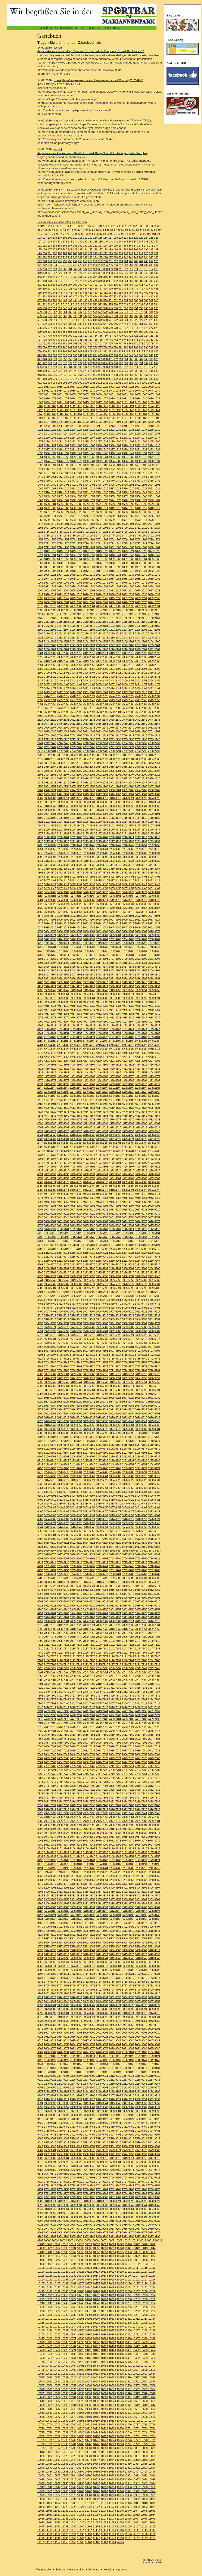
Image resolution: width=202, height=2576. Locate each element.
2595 (79, 712)
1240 (40, 433)
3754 (79, 951)
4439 (86, 1092)
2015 (138, 590)
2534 (53, 700)
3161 (53, 829)
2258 (112, 641)
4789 (138, 1162)
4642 (47, 1135)
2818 (47, 759)
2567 (144, 704)
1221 (40, 429)
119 (121, 237)
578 (136, 312)
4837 (79, 1174)
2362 (47, 665)
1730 (138, 531)
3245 (105, 845)
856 (85, 359)
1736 (53, 535)
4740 (66, 1154)
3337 (86, 864)
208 (85, 253)
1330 (131, 449)
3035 (99, 802)
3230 (131, 841)
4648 (86, 1135)
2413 (131, 672)
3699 (92, 939)
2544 (118, 700)
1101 (125, 402)
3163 (66, 829)
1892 (79, 567)
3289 (144, 853)
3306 (131, 857)
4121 (118, 1025)
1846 (151, 555)
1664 (79, 520)
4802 (99, 1166)
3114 (118, 817)
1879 (118, 563)
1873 (79, 563)
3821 (144, 962)
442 (55, 292)
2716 (125, 735)
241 (131, 257)
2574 (66, 707)
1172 (92, 418)
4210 (79, 1045)
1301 (66, 445)
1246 (79, 433)
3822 (151, 962)
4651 (105, 1135)
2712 (99, 735)
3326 (138, 860)
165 (110, 245)
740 (105, 339)
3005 (151, 794)
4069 (151, 1013)
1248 (92, 433)
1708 (118, 527)
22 (111, 226)
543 (80, 308)
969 (49, 378)
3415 (99, 880)
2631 (66, 719)
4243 (47, 1052)
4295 (138, 1060)
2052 (131, 598)
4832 (47, 1174)
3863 (47, 974)
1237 (144, 429)
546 (95, 308)
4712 (131, 1146)
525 (110, 304)
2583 (125, 707)
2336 (125, 657)
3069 (73, 809)
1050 (40, 394)
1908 (60, 570)
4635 (125, 1131)
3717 (86, 943)
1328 (118, 449)
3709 (157, 939)
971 (60, 378)
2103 (92, 610)
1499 (118, 484)
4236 (125, 1049)
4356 (40, 1076)
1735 (47, 535)
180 (65, 249)
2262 (138, 641)
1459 (105, 476)
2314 (105, 653)
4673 (125, 1139)
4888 (40, 1186)
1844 (138, 555)
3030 (66, 802)
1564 (47, 500)
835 (100, 355)
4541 (131, 1111)
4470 (40, 1099)
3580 (60, 915)
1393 (47, 465)
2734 (118, 739)
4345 (92, 1072)
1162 (151, 414)
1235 (131, 429)
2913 (47, 778)
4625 (60, 1131)
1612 (112, 508)
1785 (125, 543)
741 (110, 339)
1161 (144, 414)
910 (116, 367)
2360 (157, 661)
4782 (92, 1162)
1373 (40, 461)
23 (115, 226)
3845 (53, 970)
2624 (144, 715)
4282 (53, 1060)
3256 (53, 849)
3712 (53, 943)
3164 (73, 829)
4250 (92, 1052)
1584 (53, 504)
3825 (47, 966)
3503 (53, 900)
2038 (40, 598)
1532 (86, 492)
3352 (60, 868)
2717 (131, 735)
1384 (112, 461)
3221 (73, 841)
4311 (118, 1064)
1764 (112, 539)
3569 (112, 911)
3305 (125, 857)
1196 (125, 421)
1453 (66, 476)
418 (55, 288)
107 (60, 237)
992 (45, 382)
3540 (47, 907)
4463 (118, 1096)
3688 (144, 935)
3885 (66, 978)
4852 (53, 1178)
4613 (105, 1127)
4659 (157, 1135)
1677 (40, 523)
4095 (73, 1021)
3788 (53, 958)
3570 (118, 911)
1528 (60, 492)
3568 (105, 911)
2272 (79, 645)
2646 (40, 723)
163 (100, 245)
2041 (60, 598)
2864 (99, 766)
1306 (99, 445)
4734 (151, 1151)
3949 (112, 990)
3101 (157, 813)
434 (136, 288)
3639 (73, 927)
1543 (157, 492)
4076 (73, 1017)
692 (105, 331)
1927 (60, 574)
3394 (86, 876)
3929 (105, 986)
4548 (53, 1115)
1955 (118, 578)
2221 (118, 633)
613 (70, 320)
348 (65, 276)
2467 (112, 684)
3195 (151, 833)
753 (49, 343)
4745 (99, 1154)
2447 (105, 680)
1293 (138, 441)
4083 (118, 1017)
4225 (53, 1049)
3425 (40, 884)
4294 (131, 1060)
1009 (144, 382)
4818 (79, 1170)
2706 (60, 735)
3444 (40, 888)
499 (100, 300)
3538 (157, 904)
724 (146, 335)
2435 (151, 676)
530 (136, 304)
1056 (79, 394)
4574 (99, 1119)
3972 (138, 994)
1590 (92, 504)
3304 (118, 857)
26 (125, 226)
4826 (131, 1170)
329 (90, 273)
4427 (131, 1088)
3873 (112, 974)
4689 (105, 1143)
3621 (79, 923)
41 (57, 229)
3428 (60, 884)
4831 (40, 1174)
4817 (73, 1170)
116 (105, 237)
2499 (73, 692)
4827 (138, 1170)
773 (151, 343)
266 (136, 261)
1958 (138, 578)
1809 (157, 547)
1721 (79, 531)
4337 (40, 1072)
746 (136, 339)
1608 (86, 508)
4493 (66, 1104)
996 (65, 382)
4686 (86, 1143)
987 (141, 378)
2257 (105, 641)
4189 (66, 1041)
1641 (53, 515)
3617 (53, 923)
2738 (144, 739)
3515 (131, 900)
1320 (66, 449)
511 (39, 304)
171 (141, 245)
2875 (47, 770)
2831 (131, 759)
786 (95, 347)
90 (111, 233)
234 (95, 257)
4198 (125, 1041)
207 (80, 253)
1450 (47, 476)
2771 (112, 747)
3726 (144, 943)
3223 (86, 841)
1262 (60, 437)
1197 (131, 421)
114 (95, 237)
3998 (60, 1002)
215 (121, 253)
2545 (125, 700)
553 (131, 308)
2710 (86, 735)
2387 (86, 668)
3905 (73, 982)
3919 (40, 986)
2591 (53, 712)
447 (80, 292)
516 (65, 304)
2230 (53, 637)
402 (95, 284)
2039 (47, 598)
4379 (66, 1080)
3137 (144, 821)
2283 (151, 645)
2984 (138, 790)
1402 (105, 465)
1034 (60, 390)
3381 (125, 872)
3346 (144, 864)
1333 (151, 449)
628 (146, 320)
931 (100, 370)
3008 (47, 798)
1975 (125, 582)
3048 (60, 806)
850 (55, 359)
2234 (79, 637)
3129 (92, 821)
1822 (118, 551)
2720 (151, 735)
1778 (79, 543)
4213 (99, 1045)
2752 (112, 743)
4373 (151, 1076)
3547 (92, 907)
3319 (92, 860)
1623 (60, 512)
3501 (40, 900)
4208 (66, 1045)
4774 (40, 1162)
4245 (60, 1052)
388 (146, 280)
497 (90, 300)
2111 (144, 610)
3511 (105, 900)
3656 (60, 931)
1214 (118, 425)
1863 (138, 559)
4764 (99, 1158)
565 (70, 312)
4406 (118, 1084)
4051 (157, 1009)
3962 (73, 994)
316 (146, 269)
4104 (131, 1021)
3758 (105, 951)
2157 (73, 621)
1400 (92, 465)
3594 (151, 915)
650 (136, 323)
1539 (131, 492)
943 (39, 375)
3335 (73, 864)
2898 (73, 774)
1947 (66, 578)
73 (49, 233)
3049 (66, 806)
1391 (157, 461)
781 (70, 347)
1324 (92, 449)
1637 (151, 512)
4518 (105, 1107)
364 (146, 276)
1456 (86, 476)
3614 (157, 919)
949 (70, 375)
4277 (144, 1056)
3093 (105, 813)
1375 (53, 461)
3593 (144, 915)
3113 (112, 817)
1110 (60, 406)
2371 (105, 665)
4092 (53, 1021)
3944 (79, 990)
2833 (144, 759)
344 (45, 276)
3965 (92, 994)
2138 (73, 617)
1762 (99, 539)
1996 (138, 586)
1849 (47, 559)
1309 (118, 445)
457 (131, 292)
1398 (79, 465)
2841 (73, 762)
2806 (92, 755)
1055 (73, 394)
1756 (60, 539)
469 (70, 296)
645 (110, 323)
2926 (131, 778)
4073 (53, 1017)
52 (97, 229)
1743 (99, 535)
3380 (118, 872)
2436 (157, 676)
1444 (131, 472)
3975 (157, 994)
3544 (73, 907)
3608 (118, 919)
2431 (125, 676)
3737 (92, 947)
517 (70, 304)
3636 (53, 927)
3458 (131, 888)
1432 (53, 472)
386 (136, 280)
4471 (47, 1099)
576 (126, 312)
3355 (79, 868)
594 (95, 316)
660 (65, 328)
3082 (157, 809)
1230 (99, 429)
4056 (66, 1013)
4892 (66, 1186)
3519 (157, 900)
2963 (125, 786)
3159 (40, 829)
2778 (157, 747)
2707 (66, 735)
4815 (60, 1170)
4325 (86, 1068)
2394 (131, 668)
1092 (66, 402)
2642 (138, 719)
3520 (40, 904)
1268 (99, 437)
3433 (92, 884)
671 (121, 328)
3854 (112, 970)
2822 (73, 759)
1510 (66, 488)
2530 (151, 696)
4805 (118, 1166)
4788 (131, 1162)
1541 (144, 492)
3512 (112, 900)
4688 (99, 1143)
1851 (60, 559)
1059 (99, 394)
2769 (99, 747)
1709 (125, 527)
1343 (92, 453)
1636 (144, 512)
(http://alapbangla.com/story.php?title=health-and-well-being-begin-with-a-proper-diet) (113, 189)
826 (55, 355)
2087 (112, 606)
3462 (157, 888)
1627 (86, 512)
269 (151, 261)
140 (105, 241)
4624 (53, 1131)
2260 (125, 641)
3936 (151, 986)
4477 (86, 1099)
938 (136, 370)
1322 (79, 449)
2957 (86, 786)
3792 (79, 958)
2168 (144, 621)
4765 (105, 1158)
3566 (92, 911)
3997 (53, 1002)
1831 (53, 555)
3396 (99, 876)
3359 (105, 868)
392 (45, 284)
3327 (144, 860)
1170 (79, 418)
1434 (66, 472)
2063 (79, 602)
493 (70, 300)
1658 (40, 520)
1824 (131, 551)
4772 (151, 1158)
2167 (138, 621)
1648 (99, 515)
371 (60, 280)
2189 (157, 625)
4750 (131, 1154)
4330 (118, 1068)
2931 (40, 782)
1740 (79, 535)
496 (85, 300)
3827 (60, 966)
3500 (157, 896)
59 (122, 229)
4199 (131, 1041)
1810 (40, 551)
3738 (99, 947)
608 (45, 320)
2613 (73, 715)
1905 (40, 570)
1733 (157, 531)
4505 (144, 1104)
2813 (138, 755)
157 (70, 245)
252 (65, 261)
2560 (99, 704)
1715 (40, 531)
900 (65, 367)
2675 (105, 727)
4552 (79, 1115)
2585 (138, 707)
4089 (157, 1017)
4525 (151, 1107)
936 (126, 370)
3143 (60, 825)
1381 (92, 461)
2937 (79, 782)
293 (151, 265)
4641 (40, 1135)
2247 (40, 641)
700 (146, 331)
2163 (112, 621)
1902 (144, 567)
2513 (40, 696)
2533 (47, 700)
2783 (66, 751)
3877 (138, 974)
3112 (105, 817)
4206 (53, 1045)
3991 (138, 998)
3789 (60, 958)
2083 (86, 606)
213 (110, 253)
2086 (105, 606)
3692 (47, 939)
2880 (79, 770)
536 (45, 308)
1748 (131, 535)
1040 (99, 390)
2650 (66, 723)
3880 (157, 974)
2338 (138, 657)
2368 (86, 665)
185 (90, 249)
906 (95, 367)
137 (90, 241)
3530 (105, 904)
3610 (131, 919)
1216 (131, 425)
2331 (92, 657)
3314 (60, 860)
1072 (60, 398)
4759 (66, 1158)
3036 (105, 802)
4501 (118, 1104)
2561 (105, 704)
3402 (138, 876)
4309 (105, 1064)
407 (121, 284)
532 (146, 304)
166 (116, 245)
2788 (99, 751)
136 (85, 241)
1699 (60, 527)
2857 (53, 766)
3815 (105, 962)
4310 (112, 1064)
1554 (105, 496)
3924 (73, 986)
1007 (131, 382)
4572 (86, 1119)
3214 (151, 837)
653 (151, 323)
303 (80, 269)
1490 (60, 484)
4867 (151, 1178)
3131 (105, 821)
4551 (73, 1115)
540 (65, 308)
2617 (99, 715)
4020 (79, 1005)
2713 (105, 735)
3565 (86, 911)
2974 (73, 790)
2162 (105, 621)
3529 (99, 904)
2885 (112, 770)
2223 (131, 633)
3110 (92, 817)
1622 (53, 512)
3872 (105, 974)
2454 (151, 680)
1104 (144, 402)
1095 (86, 402)
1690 (125, 523)
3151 (112, 825)
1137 (112, 410)
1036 (73, 390)
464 (45, 296)
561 (49, 312)
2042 (66, 598)
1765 (118, 539)
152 (45, 245)
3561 (60, 911)
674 (136, 328)
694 (116, 331)
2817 (40, 759)
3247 (118, 845)
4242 (40, 1052)
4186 (47, 1041)
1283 (73, 441)
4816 (66, 1170)
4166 (40, 1037)
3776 (99, 954)
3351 (53, 868)
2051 (125, 598)
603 (141, 316)
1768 (138, 539)
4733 (144, 1151)
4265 (66, 1056)
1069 (40, 398)
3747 (157, 947)
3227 (112, 841)
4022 (92, 1005)
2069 (118, 602)
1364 (105, 457)
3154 (131, 825)
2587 (151, 707)
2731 (99, 739)
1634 (131, 512)
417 (49, 288)
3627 (118, 923)
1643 (66, 515)
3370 (53, 872)
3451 (86, 888)
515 (60, 304)
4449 (151, 1092)
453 (110, 292)
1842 (125, 555)
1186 (60, 421)
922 (55, 370)
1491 (66, 484)
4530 (60, 1111)
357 (110, 276)
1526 (47, 492)
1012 (40, 386)
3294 (53, 857)
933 (110, 370)
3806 (47, 962)
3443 (157, 884)
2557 (79, 704)
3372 (66, 872)
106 (55, 237)
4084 (125, 1017)
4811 (157, 1166)
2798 (40, 755)
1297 (40, 445)
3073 (99, 809)
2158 (79, 621)
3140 (40, 825)
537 (49, 308)
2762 (53, 747)
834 (95, 355)
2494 (40, 692)
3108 (79, 817)
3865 (60, 974)
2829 (118, 759)
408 (126, 284)
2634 (86, 719)
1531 (79, 492)
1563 (40, 500)
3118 (144, 817)
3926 (86, 986)
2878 (66, 770)
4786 (118, 1162)
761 (90, 343)
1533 (92, 492)
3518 (151, 900)
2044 (79, 598)
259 (100, 261)
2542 (105, 700)
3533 (125, 904)
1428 (151, 468)
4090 (40, 1021)
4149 (53, 1033)
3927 (92, 986)
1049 (157, 390)
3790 (66, 958)
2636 (99, 719)
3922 (60, 986)
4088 (151, 1017)
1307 (105, 445)
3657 (66, 931)
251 (60, 261)
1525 (40, 492)
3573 (138, 911)
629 (151, 320)
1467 (157, 476)
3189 (112, 833)
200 (45, 253)
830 (75, 355)
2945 (131, 782)
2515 (53, 696)
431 (121, 288)
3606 (105, 919)
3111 (99, 817)
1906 (47, 570)
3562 (66, 911)
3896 (138, 978)
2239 (112, 637)
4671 (112, 1139)
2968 (157, 786)
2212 (60, 633)
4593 (99, 1123)
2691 (86, 731)
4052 (40, 1013)
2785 (79, 751)
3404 (151, 876)
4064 (118, 1013)
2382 (53, 668)
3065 (47, 809)
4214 (105, 1045)
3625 (105, 923)
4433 (47, 1092)
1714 (157, 527)
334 (116, 273)
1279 (47, 441)
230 (75, 257)
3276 (60, 853)
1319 (60, 449)
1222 (47, 429)
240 (126, 257)
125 (151, 237)
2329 (79, 657)
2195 (73, 629)
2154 (53, 621)
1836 (86, 555)
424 (85, 288)
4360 (66, 1076)
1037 (79, 390)
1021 (99, 386)
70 (38, 233)
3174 (138, 829)
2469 (125, 684)
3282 (99, 853)
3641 (86, 927)
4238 (138, 1049)
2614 (79, 715)
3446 (53, 888)
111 (80, 237)
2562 (112, 704)
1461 (118, 476)
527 (121, 304)
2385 (73, 668)
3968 (112, 994)
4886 (151, 1182)
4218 (131, 1045)
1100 (118, 402)
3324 (125, 860)
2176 (73, 625)
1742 (92, 535)
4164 (151, 1033)
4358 (53, 1076)
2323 (40, 657)
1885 (157, 563)
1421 (105, 468)
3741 (118, 947)
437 (151, 288)
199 (39, 253)
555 (141, 308)
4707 (99, 1146)
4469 (157, 1096)
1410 (157, 465)
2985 (144, 790)
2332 (99, 657)
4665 (73, 1139)
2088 (118, 606)
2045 (86, 598)
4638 (144, 1131)
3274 (47, 853)
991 (39, 382)
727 (39, 339)
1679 (53, 523)
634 (55, 323)
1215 (125, 425)
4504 (138, 1104)
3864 (53, 974)
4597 (125, 1123)
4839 (92, 1174)
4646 (73, 1135)
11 (71, 226)
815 (121, 351)
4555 (99, 1115)
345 (49, 276)
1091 (60, 402)
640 (85, 323)
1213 (112, 425)
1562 (157, 496)
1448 (157, 472)
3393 (79, 876)
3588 (112, 915)
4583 (157, 1119)
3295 (60, 857)
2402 (60, 672)
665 (90, 328)
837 (110, 355)
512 (45, 304)
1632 (118, 512)
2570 (40, 707)
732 (65, 339)
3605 (99, 919)
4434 (53, 1092)
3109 (86, 817)
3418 (118, 880)
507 (141, 300)
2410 (112, 672)
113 (90, 237)
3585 (92, 915)
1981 (40, 586)
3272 (157, 849)
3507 (79, 900)
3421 (138, 880)
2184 (125, 625)
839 (121, 355)
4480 (105, 1099)
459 (141, 292)
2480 (73, 688)
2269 (60, 645)
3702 (112, 939)
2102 (86, 610)
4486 (144, 1099)
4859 (99, 1178)
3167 (92, 829)
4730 (125, 1151)
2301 (144, 649)
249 (49, 261)
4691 (118, 1143)
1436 (79, 472)
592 (85, 316)
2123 (99, 614)
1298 (47, 445)
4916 (99, 1190)
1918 (125, 570)
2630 (60, 719)
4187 (53, 1041)
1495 (92, 484)
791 (121, 347)
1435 (73, 472)
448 (85, 292)
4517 (99, 1107)
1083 (131, 398)
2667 (53, 727)
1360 (79, 457)
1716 (47, 531)
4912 (73, 1190)
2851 (138, 762)
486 (156, 296)
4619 (144, 1127)
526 (116, 304)
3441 (144, 884)
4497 (92, 1104)
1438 (92, 472)
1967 (73, 582)
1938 (131, 574)
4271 (105, 1056)
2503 (99, 692)
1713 (151, 527)
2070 (125, 602)
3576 (157, 911)
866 (136, 359)
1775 (60, 543)
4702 (66, 1146)
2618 (105, 715)
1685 (92, 523)
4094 (66, 1021)
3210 (125, 837)
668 (105, 328)
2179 (92, 625)
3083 (40, 813)
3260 (79, 849)
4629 (86, 1131)
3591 (131, 915)
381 (110, 280)
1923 (157, 570)
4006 (112, 1002)
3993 (151, 998)
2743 (53, 743)
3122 (47, 821)
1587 (73, 504)
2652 (79, 723)
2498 (66, 692)
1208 (79, 425)
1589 (86, 504)
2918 (79, 778)
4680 (47, 1143)
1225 (66, 429)
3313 (53, 860)
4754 (157, 1154)
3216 (40, 841)
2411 (118, 672)
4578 (125, 1119)
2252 (73, 641)
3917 (151, 982)
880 (85, 363)
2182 (112, 625)
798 (156, 347)
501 (110, 300)
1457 (92, 476)
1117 (105, 406)
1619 (157, 508)
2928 (144, 778)
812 (105, 351)
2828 (112, 759)
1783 (112, 543)
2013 (125, 590)
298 (55, 269)
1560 (144, 496)
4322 (66, 1068)
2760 (40, 747)
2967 (151, 786)
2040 (53, 598)
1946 (60, 578)
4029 (138, 1005)
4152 (73, 1033)
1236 (138, 429)
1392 (40, 465)
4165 (157, 1033)
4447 (138, 1092)
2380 (40, 668)
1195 (118, 421)
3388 (47, 876)
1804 (125, 547)
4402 (92, 1084)
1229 (92, 429)
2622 (131, 715)
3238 (60, 845)
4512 (66, 1107)
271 (39, 265)
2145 (118, 617)
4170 (66, 1037)
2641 (131, 719)
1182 (157, 418)
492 (65, 300)
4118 (99, 1025)
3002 (131, 794)
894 (156, 363)
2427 (99, 676)
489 (49, 300)
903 (80, 367)
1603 (53, 508)
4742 (79, 1154)
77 (64, 233)
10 (67, 226)
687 (80, 331)
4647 (79, 1135)
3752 (66, 951)
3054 (99, 806)
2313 (99, 653)
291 (141, 265)
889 (131, 363)
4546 (40, 1115)
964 (146, 375)
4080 (99, 1017)
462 (156, 292)
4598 (131, 1123)
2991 (60, 794)
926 (75, 370)
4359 (60, 1076)
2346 (66, 661)
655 (39, 328)
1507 (47, 488)
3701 (105, 939)
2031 (118, 594)
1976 (131, 582)
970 (55, 378)
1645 (79, 515)
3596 (40, 919)
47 (79, 229)
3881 (40, 978)
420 (65, 288)
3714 (66, 943)
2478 (60, 688)
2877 (60, 770)
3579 (53, 915)
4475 (73, 1099)
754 (55, 343)
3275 (53, 853)
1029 (151, 386)
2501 (86, 692)
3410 (66, 880)
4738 (53, 1154)
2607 (157, 712)
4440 (92, 1092)
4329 (112, 1068)
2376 (138, 665)
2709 (79, 735)
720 (126, 335)
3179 (47, 833)
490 (55, 300)
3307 (138, 857)
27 (129, 226)
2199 (99, 629)
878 (75, 363)
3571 (125, 911)
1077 (92, 398)
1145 (40, 414)
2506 (118, 692)
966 (156, 375)
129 (49, 241)
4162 (138, 1033)
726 (156, 335)
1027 (138, 386)
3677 (73, 935)
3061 (144, 806)
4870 (47, 1182)
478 (116, 296)
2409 (105, 672)
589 (70, 316)
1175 (112, 418)
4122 (125, 1025)
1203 (47, 425)
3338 (92, 864)
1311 (131, 445)
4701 (60, 1146)
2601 (118, 712)
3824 (40, 966)
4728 (112, 1151)
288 (126, 265)
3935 (144, 986)
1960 (151, 578)
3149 (99, 825)
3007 (40, 798)
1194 (112, 421)
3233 (151, 841)
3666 (125, 931)
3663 (105, 931)
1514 (92, 488)
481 (131, 296)
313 (131, 269)
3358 (99, 868)
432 (126, 288)
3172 (125, 829)
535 (39, 308)
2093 (151, 606)
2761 (47, 747)
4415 (53, 1088)
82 (82, 233)
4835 (66, 1174)
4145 (151, 1029)
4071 (40, 1017)
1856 (92, 559)
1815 (73, 551)
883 (100, 363)
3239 (66, 845)
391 (39, 284)
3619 (66, 923)
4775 (47, 1162)
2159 (86, 621)
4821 (99, 1170)
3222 (79, 841)
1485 (151, 480)
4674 (131, 1139)
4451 (40, 1096)
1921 (144, 570)
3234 (157, 841)
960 (126, 375)
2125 (112, 614)
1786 (131, 543)
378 (95, 280)
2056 (157, 598)
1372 (157, 457)
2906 (125, 774)
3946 (92, 990)
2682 (151, 727)
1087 (157, 398)
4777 (60, 1162)
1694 (151, 523)
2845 (99, 762)
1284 (79, 441)
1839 (105, 555)
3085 (53, 813)
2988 (40, 794)
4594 (105, 1123)
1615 (131, 508)
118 (116, 237)
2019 (40, 594)
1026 (131, 386)
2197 (86, 629)
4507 (157, 1104)
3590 (125, 915)
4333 (138, 1068)
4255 (125, 1052)
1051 (47, 394)
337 (131, 273)
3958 (47, 994)
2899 (79, 774)
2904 (112, 774)
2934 (60, 782)
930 (95, 370)
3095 (118, 813)
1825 (138, 551)
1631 (112, 512)
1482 (131, 480)
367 (39, 280)
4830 (157, 1170)
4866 (144, 1178)
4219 (138, 1045)
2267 (47, 645)
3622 (86, 923)
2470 (131, 684)
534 (156, 304)
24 (118, 226)
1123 (144, 406)
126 (156, 237)
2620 (118, 715)
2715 (118, 735)
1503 (144, 484)
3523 (60, 904)
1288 (105, 441)
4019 (73, 1005)
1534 (99, 492)
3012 (73, 798)
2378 (151, 665)
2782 (60, 751)
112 (85, 237)
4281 (47, 1060)
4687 (92, 1143)
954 (95, 375)
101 (154, 233)
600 (126, 316)
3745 (144, 947)
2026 (86, 594)
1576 (125, 500)
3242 (86, 845)
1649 (105, 515)
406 (116, 284)
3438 (125, 884)
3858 (138, 970)
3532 (118, 904)
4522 (131, 1107)
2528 (138, 696)
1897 (112, 567)
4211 (86, 1045)
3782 (138, 954)
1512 (79, 488)
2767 (86, 747)
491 (60, 300)
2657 (112, 723)
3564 (79, 911)
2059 (53, 602)
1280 (53, 441)
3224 (92, 841)
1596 (131, 504)
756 (65, 343)
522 (95, 304)
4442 (105, 1092)
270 (156, 261)
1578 (138, 500)
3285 (118, 853)
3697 (79, 939)
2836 (40, 762)
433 (131, 288)
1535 (105, 492)
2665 (40, 727)
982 (116, 378)
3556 (151, 907)
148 (146, 241)
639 (80, 323)
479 (121, 296)
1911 (79, 570)
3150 (105, 825)
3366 (151, 868)
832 (85, 355)
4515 (86, 1107)
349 (70, 276)
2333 (105, 657)
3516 (138, 900)
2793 (131, 751)
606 (156, 316)
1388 (138, 461)
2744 (60, 743)
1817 (86, 551)
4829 (151, 1170)
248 (45, 261)
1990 (99, 586)
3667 (131, 931)
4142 (131, 1029)
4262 (47, 1056)
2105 (105, 610)
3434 (99, 884)
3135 (131, 821)
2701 (151, 731)
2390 (105, 668)
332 (105, 273)
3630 (138, 923)
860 (105, 359)
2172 (47, 625)
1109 (53, 406)
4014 (40, 1005)
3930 (112, 986)
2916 (66, 778)
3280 (86, 853)
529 (131, 304)
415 (39, 288)
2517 (66, 696)
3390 (60, 876)
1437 (86, 472)
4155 (92, 1033)
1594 (118, 504)
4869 (40, 1182)
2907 (131, 774)
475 (100, 296)
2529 (144, 696)
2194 (66, 629)
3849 (79, 970)
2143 (105, 617)
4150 (60, 1033)
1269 (105, 437)
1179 (138, 418)
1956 (125, 578)
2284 (157, 645)
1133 (86, 410)
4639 (151, 1131)
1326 (105, 449)
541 (70, 308)
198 (156, 249)
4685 (79, 1143)
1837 (92, 555)
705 (49, 335)
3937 (157, 986)
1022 (105, 386)
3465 (53, 892)
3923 (66, 986)
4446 (131, 1092)
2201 (112, 629)
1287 (99, 441)
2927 (138, 778)
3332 (53, 864)
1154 (99, 414)
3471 (92, 892)
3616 (47, 923)
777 (49, 347)
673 (131, 328)
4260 (157, 1052)
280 (85, 265)
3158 (157, 825)
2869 (131, 766)
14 (82, 226)
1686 (99, 523)
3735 (79, 947)
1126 (40, 410)
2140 (86, 617)
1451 (53, 476)
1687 (105, 523)
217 (131, 253)
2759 (157, 743)
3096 (125, 813)
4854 (66, 1178)
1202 (40, 425)
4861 (112, 1178)
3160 (47, 829)
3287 (131, 853)
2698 (131, 731)
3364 (138, 868)
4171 (73, 1037)
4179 (125, 1037)
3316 (73, 860)
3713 (60, 943)
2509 (138, 692)
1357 (60, 457)
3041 (138, 802)
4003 (92, 1002)
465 (49, 296)
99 (144, 233)
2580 (105, 707)
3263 (99, 849)
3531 (112, 904)
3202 (73, 837)
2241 (125, 637)
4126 (151, 1025)
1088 (40, 402)
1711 (138, 527)
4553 (86, 1115)
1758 (73, 539)
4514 (79, 1107)
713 (90, 335)
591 (80, 316)
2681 (144, 727)
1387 (131, 461)
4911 (66, 1190)
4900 (118, 1186)
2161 (99, 621)
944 (45, 375)
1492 (73, 484)
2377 (144, 665)
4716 (157, 1146)
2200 (105, 629)
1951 (92, 578)
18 (96, 226)
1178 (131, 418)
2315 (112, 653)
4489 (40, 1104)
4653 (118, 1135)
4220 (144, 1045)
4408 (131, 1084)
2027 (92, 594)
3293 (47, 857)
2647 (47, 723)
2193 (60, 629)
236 (105, 257)
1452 (60, 476)
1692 (138, 523)
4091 (47, 1021)
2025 (79, 594)
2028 (99, 594)
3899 (157, 978)
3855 (118, 970)
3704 (125, 939)
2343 (47, 661)
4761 (79, 1158)
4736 (40, 1154)
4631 (99, 1131)
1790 (157, 543)
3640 (79, 927)
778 (55, 347)
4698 (40, 1146)
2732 (105, 739)
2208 (157, 629)
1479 (112, 480)
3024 (151, 798)
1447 (151, 472)
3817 (118, 962)
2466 (105, 684)
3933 (131, 986)
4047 (131, 1009)
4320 (53, 1068)
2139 (79, 617)
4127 (157, 1025)
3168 (99, 829)
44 (68, 229)
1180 (144, 418)
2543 (112, 700)
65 (144, 229)
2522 (99, 696)
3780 (125, 954)
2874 (40, 770)
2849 (125, 762)
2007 (86, 590)
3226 (105, 841)
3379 (112, 872)
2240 (118, 637)
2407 (92, 672)
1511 (73, 488)
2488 (125, 688)
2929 (151, 778)
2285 (40, 649)
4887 (157, 1182)
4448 (144, 1092)
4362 (79, 1076)
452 (105, 292)
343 (39, 276)
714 (95, 335)
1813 (60, 551)
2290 (73, 649)
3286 (125, 853)
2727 (73, 739)
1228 (86, 429)
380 (105, 280)
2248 (47, 641)
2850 (131, 762)
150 (156, 241)
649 (131, 323)
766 (116, 343)
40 (53, 229)
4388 (125, 1080)
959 (121, 375)
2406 (86, 672)
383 (121, 280)
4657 (144, 1135)
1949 (79, 578)
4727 (105, 1151)
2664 (157, 723)
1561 (151, 496)
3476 (125, 892)
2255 (92, 641)
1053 (60, 394)
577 (131, 312)
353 (90, 276)
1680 (60, 523)
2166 (131, 621)
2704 (47, 735)
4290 (105, 1060)
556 (146, 308)
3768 (47, 954)
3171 (118, 829)
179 (60, 249)
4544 (151, 1111)
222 (156, 253)
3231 (138, 841)
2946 (138, 782)
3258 (66, 849)
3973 (144, 994)
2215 (79, 633)
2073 (144, 602)
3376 (92, 872)
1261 (53, 437)
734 (75, 339)
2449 (118, 680)
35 (158, 226)
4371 (138, 1076)
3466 (60, 892)
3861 (157, 970)
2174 (60, 625)
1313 (144, 445)
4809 (144, 1166)
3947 (99, 990)
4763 (92, 1158)
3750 (53, 951)
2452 (138, 680)
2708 (73, 735)
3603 (86, 919)
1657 (157, 515)
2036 (151, 594)
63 (137, 229)
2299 (131, 649)
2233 (73, 637)
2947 (144, 782)
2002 (53, 590)
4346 (99, 1072)
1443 (125, 472)
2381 (47, 668)
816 (126, 351)
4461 (105, 1096)
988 (146, 378)
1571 (92, 500)
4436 (66, 1092)
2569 (157, 704)
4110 (47, 1025)
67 (151, 229)
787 (100, 347)
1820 (105, 551)
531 (141, 304)
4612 (99, 1127)
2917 (73, 778)
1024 (118, 386)
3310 (157, 857)
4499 (105, 1104)
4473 (60, 1099)
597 (110, 316)
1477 (99, 480)
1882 (138, 563)
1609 (92, 508)
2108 (125, 610)
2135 (53, 617)
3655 (53, 931)
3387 (40, 876)
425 (90, 288)
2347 (73, 661)
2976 (86, 790)
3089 (79, 813)
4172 (79, 1037)
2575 (73, 707)
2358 (144, 661)
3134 (125, 821)
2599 (105, 712)
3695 (66, 939)
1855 (86, 559)
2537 (73, 700)
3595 (157, 915)
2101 (79, 610)
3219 (60, 841)
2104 (99, 610)
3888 (86, 978)
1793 (53, 547)
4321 (60, 1068)
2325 (53, 657)
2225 (144, 633)
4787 (125, 1162)
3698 (86, 939)
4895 (86, 1186)
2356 (131, 661)
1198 (138, 421)
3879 (151, 974)
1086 (151, 398)
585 (49, 316)
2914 (53, 778)
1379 (79, 461)
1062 (118, 394)
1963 (47, 582)
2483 (92, 688)
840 (126, 355)
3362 (125, 868)
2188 (151, 625)
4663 (60, 1139)
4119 (105, 1025)
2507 (125, 692)
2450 (125, 680)
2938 (86, 782)
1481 (125, 480)
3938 (40, 990)
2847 (112, 762)
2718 (138, 735)
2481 (79, 688)
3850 (86, 970)
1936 (118, 574)
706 (55, 335)
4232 (99, 1049)
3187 (99, 833)
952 (85, 375)
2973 (66, 790)
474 (95, 296)
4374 (157, 1076)
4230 (86, 1049)
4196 (112, 1041)
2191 (47, 629)
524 (105, 304)
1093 (73, 402)
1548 (66, 496)
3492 (105, 896)
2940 (99, 782)
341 (151, 273)
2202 (118, 629)
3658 (73, 931)
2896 (60, 774)
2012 (118, 590)
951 (80, 375)
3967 (105, 994)
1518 (118, 488)
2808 (105, 755)
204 (65, 253)
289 (131, 265)
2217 (92, 633)
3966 (99, 994)
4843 (118, 1174)
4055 (60, 1013)
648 (126, 323)
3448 (66, 888)
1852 (66, 559)
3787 (47, 958)
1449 (40, 476)
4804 (112, 1166)
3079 (138, 809)
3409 (60, 880)
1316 (40, 449)
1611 (105, 508)
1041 (105, 390)
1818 (92, 551)
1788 (144, 543)
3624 (99, 923)
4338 (47, 1072)
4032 (157, 1005)
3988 (118, 998)
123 (141, 237)
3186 (92, 833)
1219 (151, 425)
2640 (125, 719)
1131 (73, 410)
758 (75, 343)
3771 (66, 954)
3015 (92, 798)
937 (131, 370)
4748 (118, 1154)
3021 (131, 798)
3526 (79, 904)
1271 (118, 437)
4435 (60, 1092)
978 (95, 378)
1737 (60, 535)
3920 (47, 986)
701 (151, 331)
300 (65, 269)
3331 (47, 864)
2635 (92, 719)
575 (121, 312)
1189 (79, 421)
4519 (112, 1107)
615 (80, 320)
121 (131, 237)
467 (60, 296)
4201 (144, 1041)
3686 (131, 935)
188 (105, 249)
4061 (99, 1013)
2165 (125, 621)
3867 (73, 974)
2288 (60, 649)
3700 (99, 939)
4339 (53, 1072)
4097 (86, 1021)
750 (156, 339)
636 (65, 323)
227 (60, 257)
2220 (112, 633)
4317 (157, 1064)
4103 (125, 1021)
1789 (151, 543)
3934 (138, 986)
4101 (112, 1021)
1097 (99, 402)
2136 (60, 617)
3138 (151, 821)
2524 (112, 696)
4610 (86, 1127)
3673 (47, 935)
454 (116, 292)
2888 (131, 770)
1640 (47, 515)
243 (141, 257)
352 (85, 276)
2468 (118, 684)
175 (39, 249)
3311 (40, 860)
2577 (86, 707)
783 (80, 347)
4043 (105, 1009)
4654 (125, 1135)
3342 (118, 864)
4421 (92, 1088)
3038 (118, 802)
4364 (92, 1076)
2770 (105, 747)
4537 (105, 1111)
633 (49, 323)
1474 (79, 480)
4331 (125, 1068)
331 (100, 273)
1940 (144, 574)
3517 (144, 900)
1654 (138, 515)
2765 (73, 747)
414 (156, 284)
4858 (92, 1178)
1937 (125, 574)
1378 (73, 461)
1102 (131, 402)
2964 (131, 786)
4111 (53, 1025)
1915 (105, 570)
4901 (125, 1186)
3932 (125, 986)
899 (60, 367)
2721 (157, 735)
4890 (53, 1186)
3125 (66, 821)
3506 (73, 900)
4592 (92, 1123)
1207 (73, 425)
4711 (125, 1146)
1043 (118, 390)
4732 (138, 1151)
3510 (99, 900)
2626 (157, 715)
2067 (105, 602)
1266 (86, 437)
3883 (53, 978)
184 (85, 249)
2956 (79, 786)
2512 (157, 692)
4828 (144, 1170)
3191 (125, 833)
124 (146, 237)
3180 (53, 833)
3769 (53, 954)
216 (126, 253)
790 (116, 347)
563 (60, 312)
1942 (157, 574)
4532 (73, 1111)
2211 (53, 633)
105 (49, 237)
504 (126, 300)
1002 (99, 382)
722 (136, 335)
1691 (131, 523)
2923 (112, 778)
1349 (131, 453)
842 (136, 355)
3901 (47, 982)
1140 (131, 410)
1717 (53, 531)
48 (82, 229)
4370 (131, 1076)
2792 (125, 751)
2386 (79, 668)
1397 (73, 465)
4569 (66, 1119)
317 (151, 269)
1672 (131, 520)
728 (45, 339)
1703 (86, 527)
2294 (99, 649)
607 (39, 320)
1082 (125, 398)
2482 (86, 688)
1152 (86, 414)
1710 (131, 527)
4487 (151, 1099)
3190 (118, 833)
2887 (125, 770)
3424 (157, 880)
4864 (131, 1178)
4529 (53, 1111)
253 (70, 261)
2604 (138, 712)
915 (141, 367)
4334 (144, 1068)
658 (55, 328)
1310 (125, 445)
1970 (92, 582)
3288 (138, 853)
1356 (53, 457)
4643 (53, 1135)
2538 (79, 700)
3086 (60, 813)
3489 (86, 896)
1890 (66, 567)
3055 (105, 806)
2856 (47, 766)
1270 (112, 437)
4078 (86, 1017)
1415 (66, 468)
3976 (40, 998)
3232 (144, 841)
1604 (60, 508)
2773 (125, 747)
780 (65, 347)
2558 (86, 704)
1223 (53, 429)
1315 (157, 445)
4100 (105, 1021)
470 (75, 296)
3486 (66, 896)
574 (116, 312)
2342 (40, 661)
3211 (131, 837)
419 (60, 288)
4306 (86, 1064)
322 (55, 273)
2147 (131, 617)
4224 (47, 1049)
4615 (118, 1127)
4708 (105, 1146)
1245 (73, 433)
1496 (99, 484)
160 (85, 245)
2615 (86, 715)
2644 (151, 719)
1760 (86, 539)
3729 (40, 947)
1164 (40, 418)
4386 (112, 1080)
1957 (131, 578)
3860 (151, 970)
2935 (66, 782)
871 (39, 363)
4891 (60, 1186)
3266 (118, 849)
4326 (92, 1068)
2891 (151, 770)
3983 (86, 998)
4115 (79, 1025)
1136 (105, 410)
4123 (131, 1025)
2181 (105, 625)
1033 (53, 390)
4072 (47, 1017)
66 (148, 229)
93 (122, 233)
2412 (125, 672)
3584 (86, 915)
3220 (66, 841)
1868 (47, 563)
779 (60, 347)
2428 (105, 676)
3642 (92, 927)
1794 (60, 547)
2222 (125, 633)
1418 (86, 468)
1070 (47, 398)
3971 (131, 994)
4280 (40, 1060)
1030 (157, 386)
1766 (125, 539)
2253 (79, 641)
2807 (99, 755)
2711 (92, 735)
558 (156, 308)
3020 (125, 798)
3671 (157, 931)
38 (46, 229)
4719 (53, 1151)
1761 (92, 539)
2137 (66, 617)
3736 (86, 947)
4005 (105, 1002)
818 (136, 351)
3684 (118, 935)
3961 (66, 994)
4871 (53, 1182)
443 (60, 292)
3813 (92, 962)
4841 (105, 1174)
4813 (47, 1170)
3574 (144, 911)
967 (39, 378)
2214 (73, 633)
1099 (112, 402)
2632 (73, 719)
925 (70, 370)
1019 (86, 386)
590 (75, 316)
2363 (53, 665)
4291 (112, 1060)
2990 (53, 794)
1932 (92, 574)
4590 (79, 1123)
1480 (118, 480)
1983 (53, 586)
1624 (66, 512)
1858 (105, 559)
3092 (99, 813)
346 (55, 276)
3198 (47, 837)
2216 (86, 633)
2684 (40, 731)
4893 (73, 1186)
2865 (105, 766)
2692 (92, 731)
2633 (79, 719)
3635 (47, 927)
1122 (138, 406)
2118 (66, 614)
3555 (144, 907)
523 (100, 304)
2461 (73, 684)
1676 (157, 520)
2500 (79, 692)
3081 (151, 809)
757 (70, 343)
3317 (79, 860)
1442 (118, 472)
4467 (144, 1096)
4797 (66, 1166)
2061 (66, 602)
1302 (73, 445)
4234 (112, 1049)
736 (85, 339)
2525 (118, 696)
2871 (144, 766)
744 (126, 339)
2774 (131, 747)
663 (80, 328)
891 (141, 363)
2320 (144, 653)
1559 (138, 496)
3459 (138, 888)
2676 (112, 727)
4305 (79, 1064)
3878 (144, 974)
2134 (47, 617)
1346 (112, 453)
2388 (92, 668)
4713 (138, 1146)
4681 (53, 1143)
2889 (138, 770)
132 (65, 241)
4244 (53, 1052)
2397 (151, 668)
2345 (60, 661)
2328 (73, 657)
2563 (118, 704)
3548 (99, 907)
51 (93, 229)
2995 (86, 794)
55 (108, 229)
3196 (157, 833)
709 (70, 335)
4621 (157, 1127)
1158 (125, 414)
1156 (112, 414)
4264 (60, 1056)
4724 (86, 1151)
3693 (53, 939)
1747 (125, 535)
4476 (79, 1099)
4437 (73, 1092)
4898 (105, 1186)
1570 (86, 500)
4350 (125, 1072)
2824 (86, 759)
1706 (105, 527)
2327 (66, 657)
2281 (138, 645)
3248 (125, 845)
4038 (73, 1009)
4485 (138, 1099)
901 (70, 367)
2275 (99, 645)
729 (49, 339)
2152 (40, 621)
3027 (47, 802)
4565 (40, 1119)
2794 (138, 751)
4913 (79, 1190)
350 (75, 276)
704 (45, 335)
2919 (86, 778)
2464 (92, 684)
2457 (47, 684)
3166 (86, 829)
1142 (144, 410)
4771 (144, 1158)
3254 (40, 849)
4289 (99, 1060)
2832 (138, 759)
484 (146, 296)
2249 (53, 641)
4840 (99, 1174)
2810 (118, 755)
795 (141, 347)
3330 (40, 864)
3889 (92, 978)
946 (55, 375)
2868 (125, 766)
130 (55, 241)
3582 (73, 915)
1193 (105, 421)
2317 (125, 653)
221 (151, 253)
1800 (99, 547)
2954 (66, 786)
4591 (86, 1123)
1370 (144, 457)
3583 (79, 915)
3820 (138, 962)
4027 (125, 1005)
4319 (47, 1068)
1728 (125, 531)
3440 (138, 884)
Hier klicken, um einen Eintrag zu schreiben (62, 222)
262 (116, 261)
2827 (105, 759)
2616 (92, 715)
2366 (73, 665)
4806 (125, 1166)
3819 (131, 962)
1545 (47, 496)
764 (105, 343)
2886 (118, 770)
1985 (66, 586)
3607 (112, 919)
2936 (73, 782)
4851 (47, 1178)
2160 (92, 621)
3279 (79, 853)
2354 (118, 661)
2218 (99, 633)
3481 (157, 892)
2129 (138, 614)
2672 (86, 727)
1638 (157, 512)
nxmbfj (58, 149)
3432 (86, 884)
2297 (118, 649)
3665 (118, 931)
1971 (99, 582)
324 (65, 273)
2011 (112, 590)
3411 (73, 880)
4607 (66, 1127)
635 (60, 323)
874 (55, 363)
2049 (112, 598)
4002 (86, 1002)
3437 (118, 884)
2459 (60, 684)
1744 (105, 535)
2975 (79, 790)
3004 (144, 794)
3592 (138, 915)
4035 (53, 1009)
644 (105, 323)
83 (86, 233)
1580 (151, 500)
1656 (151, 515)
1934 (105, 574)
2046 (92, 598)
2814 (144, 755)
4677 (151, 1139)
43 (64, 229)
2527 (131, 696)
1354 (40, 457)
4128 (40, 1029)
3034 (92, 802)
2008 (92, 590)
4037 (66, 1009)
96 (133, 233)
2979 (105, 790)
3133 (118, 821)
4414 (47, 1088)
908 (105, 367)
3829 (73, 966)
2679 (131, 727)
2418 (40, 676)
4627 (73, 1131)
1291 (125, 441)
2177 (79, 625)
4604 (47, 1127)
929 (90, 370)
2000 (40, 590)
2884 (105, 770)
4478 (92, 1099)
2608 (40, 715)
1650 (112, 515)
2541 (99, 700)
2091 (138, 606)
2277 (112, 645)
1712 (144, 527)
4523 (138, 1107)
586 (55, 316)
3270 (144, 849)
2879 (73, 770)
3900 (40, 982)
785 (90, 347)
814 (116, 351)
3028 (53, 802)
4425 (118, 1088)
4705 (86, 1146)
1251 (112, 433)
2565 (131, 704)
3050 (73, 806)
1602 (47, 508)
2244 (144, 637)
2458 (53, 684)
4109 (40, 1025)
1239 (157, 429)
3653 (40, 931)
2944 (125, 782)
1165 (47, 418)
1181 (151, 418)
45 (71, 229)
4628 (79, 1131)
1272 (125, 437)
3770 (60, 954)
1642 (60, 515)
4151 (66, 1033)
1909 (66, 570)
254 (75, 261)
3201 (66, 837)
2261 (131, 641)
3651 (151, 927)
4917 (105, 1190)
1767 (131, 539)
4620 (151, 1127)
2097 (53, 610)
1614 (125, 508)
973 (70, 378)
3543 (66, 907)
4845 (131, 1174)
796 (146, 347)
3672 (40, 935)
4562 (144, 1115)
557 (151, 308)
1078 (99, 398)
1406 (131, 465)
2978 (99, 790)
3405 (157, 876)
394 (55, 284)
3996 (47, 1002)
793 (131, 347)
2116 (53, 614)
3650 (144, 927)
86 (97, 233)
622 (116, 320)
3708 (151, 939)
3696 (73, 939)
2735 (125, 739)
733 (70, 339)
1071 (53, 398)
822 (156, 351)
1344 (99, 453)
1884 (151, 563)
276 (65, 265)
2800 (53, 755)
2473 (151, 684)
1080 (112, 398)
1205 (60, 425)
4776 (53, 1162)
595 (100, 316)
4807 (131, 1166)
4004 (99, 1002)
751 (39, 343)
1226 (73, 429)
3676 (66, 935)
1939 (138, 574)
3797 (112, 958)
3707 (144, 939)
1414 (60, 468)
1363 (99, 457)
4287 (86, 1060)
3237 (53, 845)
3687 (138, 935)
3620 (73, 923)
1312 (138, 445)
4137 (99, 1029)
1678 (47, 523)
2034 (138, 594)
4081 (105, 1017)
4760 (73, 1158)
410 (136, 284)
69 (159, 229)
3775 (92, 954)
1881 (131, 563)
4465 (131, 1096)
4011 (144, 1002)
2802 (66, 755)
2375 (131, 665)
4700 (53, 1146)
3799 (125, 958)
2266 (40, 645)
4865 (138, 1178)
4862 (118, 1178)
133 (70, 241)
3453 (99, 888)
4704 (79, 1146)
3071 (86, 809)
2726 (66, 739)
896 (45, 367)
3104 (53, 817)
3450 (79, 888)
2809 (112, 755)
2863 (92, 766)
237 (110, 257)
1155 (105, 414)
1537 (118, 492)
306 (95, 269)
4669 (99, 1139)
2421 (60, 676)
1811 (47, 551)
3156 (144, 825)
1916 (112, 570)
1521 (138, 488)
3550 (112, 907)
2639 (118, 719)
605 (151, 316)
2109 (131, 610)
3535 (138, 904)
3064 (40, 809)
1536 (112, 492)
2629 (53, 719)
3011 (66, 798)
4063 (112, 1013)
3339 (99, 864)
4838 (86, 1174)
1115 (92, 406)
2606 (151, 712)
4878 (99, 1182)
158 (75, 245)
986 (136, 378)
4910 (60, 1190)
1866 (157, 559)
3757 (99, 951)
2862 (86, 766)
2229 (47, 637)
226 (55, 257)
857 (90, 359)
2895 (53, 774)
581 (151, 312)
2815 (151, 755)
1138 (118, 410)
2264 (151, 641)
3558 (40, 911)
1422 (112, 468)
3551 (118, 907)
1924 (40, 574)
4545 (157, 1111)
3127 (79, 821)
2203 (125, 629)
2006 (79, 590)
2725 (60, 739)
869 (151, 359)
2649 (60, 723)
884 (105, 363)
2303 (157, 649)
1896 (105, 567)
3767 (40, 954)
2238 (105, 637)
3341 (112, 864)
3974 (151, 994)
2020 (47, 594)
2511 (151, 692)
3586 (99, 915)
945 (49, 375)
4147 (40, 1033)
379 (100, 280)
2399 (40, 672)
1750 (144, 535)
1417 (79, 468)
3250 (138, 845)
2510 (144, 692)
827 (60, 355)
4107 (151, 1021)
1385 (118, 461)
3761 (125, 951)
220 (146, 253)
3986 (105, 998)
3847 (66, 970)
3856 (125, 970)
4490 (47, 1104)
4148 (47, 1033)
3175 (144, 829)
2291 (79, 649)
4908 (47, 1190)
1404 (118, 465)
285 (110, 265)
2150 (151, 617)
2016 (144, 590)
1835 (79, 555)
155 (60, 245)
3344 (131, 864)
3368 (40, 872)
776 (45, 347)
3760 (118, 951)
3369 (47, 872)
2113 (157, 610)
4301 (53, 1064)
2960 (105, 786)
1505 (157, 484)
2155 (60, 621)
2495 (47, 692)
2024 (73, 594)
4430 (151, 1088)
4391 (144, 1080)
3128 (86, 821)
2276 (105, 645)
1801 (105, 547)
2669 (66, 727)
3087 (66, 813)
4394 (40, 1084)
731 (60, 339)
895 (39, 367)
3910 (105, 982)
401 (90, 284)
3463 (40, 892)
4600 (144, 1123)
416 (45, 288)
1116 (99, 406)
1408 (144, 465)
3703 (118, 939)
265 (131, 261)
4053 (47, 1013)
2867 (118, 766)
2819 (53, 759)
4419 (79, 1088)
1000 (86, 382)
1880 (125, 563)
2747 (79, 743)
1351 (144, 453)
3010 (60, 798)
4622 (40, 1131)
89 (108, 233)
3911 (112, 982)
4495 (79, 1104)
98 (141, 233)
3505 (66, 900)
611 (60, 320)
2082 (79, 606)
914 (136, 367)
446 (75, 292)
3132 (112, 821)
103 (39, 237)
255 (80, 261)
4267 (79, 1056)
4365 (99, 1076)
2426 (92, 676)
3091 (92, 813)
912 (126, 367)
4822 (105, 1170)
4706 (92, 1146)
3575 (151, 911)
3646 (118, 927)
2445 (92, 680)
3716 (79, 943)
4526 (157, 1107)
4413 (40, 1088)
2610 (53, 715)
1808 (151, 547)
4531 (66, 1111)
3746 (151, 947)
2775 (138, 747)
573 (110, 312)
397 (70, 284)
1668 (105, 520)
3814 (99, 962)
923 (60, 370)
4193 (92, 1041)
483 (141, 296)
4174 (92, 1037)
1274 (138, 437)
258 (95, 261)
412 (146, 284)
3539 (40, 907)
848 (45, 359)
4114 (73, 1025)
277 (70, 265)
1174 (105, 418)
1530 (73, 492)
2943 (118, 782)
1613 (118, 508)
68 (155, 229)
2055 (151, 598)
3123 (53, 821)
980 (105, 378)
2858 (60, 766)
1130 (66, 410)
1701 (73, 527)
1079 (105, 398)
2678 (125, 727)
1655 (144, 515)
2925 (125, 778)
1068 (157, 394)
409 (131, 284)
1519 (125, 488)
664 (85, 328)
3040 (131, 802)
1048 (151, 390)
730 (55, 339)
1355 (47, 457)
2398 (157, 668)
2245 (151, 637)
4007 (118, 1002)
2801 (60, 755)
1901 (138, 567)
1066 (144, 394)
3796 (105, 958)
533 (151, 304)
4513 (73, 1107)
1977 (138, 582)
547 (100, 308)
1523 (151, 488)
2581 (112, 707)
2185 (131, 625)
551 (121, 308)
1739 (73, 535)
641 (90, 323)
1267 (92, 437)
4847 (144, 1174)
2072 (138, 602)
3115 (125, 817)
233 (90, 257)
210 (95, 253)
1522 (144, 488)
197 (151, 249)
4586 (53, 1123)
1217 (138, 425)
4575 (105, 1119)
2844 (92, 762)
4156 (99, 1033)
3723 (125, 943)
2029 (105, 594)
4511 (60, 1107)
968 (45, 378)
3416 (105, 880)
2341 (157, 657)
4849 (157, 1174)
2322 (157, 653)
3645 (112, 927)
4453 (53, 1096)
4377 (53, 1080)
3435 (105, 884)
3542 (60, 907)
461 (151, 292)
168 (126, 245)
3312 (47, 860)
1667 (99, 520)
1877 (105, 563)
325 (70, 273)
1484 (144, 480)
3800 (131, 958)
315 (141, 269)
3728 (157, 943)
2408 (99, 672)
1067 (151, 394)
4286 (79, 1060)
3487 (73, 896)
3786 (40, 958)
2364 (60, 665)
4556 (105, 1115)
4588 (66, 1123)
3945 (86, 990)
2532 (40, 700)
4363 (86, 1076)
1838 (99, 555)
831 (80, 355)
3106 (66, 817)
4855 (73, 1178)
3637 (60, 927)
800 (45, 351)
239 (121, 257)
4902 (131, 1186)
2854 (157, 762)
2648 (53, 723)
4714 (144, 1146)
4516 (92, 1107)
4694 (138, 1143)
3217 (47, 841)
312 (126, 269)
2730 (92, 739)
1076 (86, 398)
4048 (138, 1009)
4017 (60, 1005)
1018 (79, 386)
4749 (125, 1154)
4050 (151, 1009)
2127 (125, 614)
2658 (118, 723)
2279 (125, 645)
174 (156, 245)
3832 (92, 966)
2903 (105, 774)
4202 (151, 1041)
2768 (92, 747)
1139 (125, 410)
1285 (86, 441)
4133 (73, 1029)
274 (55, 265)
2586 (144, 707)
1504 (151, 484)
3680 (92, 935)
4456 (73, 1096)
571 (100, 312)
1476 (92, 480)
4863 (125, 1178)
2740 (157, 739)
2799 (47, 755)
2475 (40, 688)
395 (60, 284)
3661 (92, 931)
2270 (66, 645)
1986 (73, 586)
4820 (92, 1170)
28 (133, 226)
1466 (151, 476)
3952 (131, 990)
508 (146, 300)
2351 (99, 661)
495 (80, 300)
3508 (86, 900)
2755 (131, 743)
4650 (99, 1135)
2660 (131, 723)
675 (141, 328)
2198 (92, 629)
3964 (86, 994)
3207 (105, 837)
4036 (60, 1009)
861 (110, 359)
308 (105, 269)
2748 (86, 743)
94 (126, 233)
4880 (112, 1182)
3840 (144, 966)
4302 (60, 1064)
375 (80, 280)
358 (116, 276)
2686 (53, 731)
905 (90, 367)
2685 (47, 731)
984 (126, 378)
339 (141, 273)
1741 (86, 535)
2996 (92, 794)
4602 (157, 1123)
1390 (151, 461)
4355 (157, 1072)
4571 (79, 1119)
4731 (131, 1151)
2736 (131, 739)
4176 (105, 1037)
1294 (144, 441)
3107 (73, 817)
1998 (151, 586)
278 (75, 265)
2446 (99, 680)
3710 (40, 943)
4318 (40, 1068)
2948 (151, 782)
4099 (99, 1021)
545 (90, 308)
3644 (105, 927)
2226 (151, 633)
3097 (131, 813)
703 (39, 335)
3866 (66, 974)
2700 (144, 731)
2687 (60, 731)
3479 (144, 892)
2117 (60, 614)
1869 (53, 563)
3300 (92, 857)
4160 (125, 1033)
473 (90, 296)
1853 (73, 559)
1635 (138, 512)
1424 (125, 468)
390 (156, 280)
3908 (92, 982)
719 (121, 335)
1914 (99, 570)
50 (89, 229)
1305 (92, 445)
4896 (92, 1186)
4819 (86, 1170)
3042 (144, 802)
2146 (125, 617)
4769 (131, 1158)
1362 (92, 457)
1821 (112, 551)
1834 (73, 555)
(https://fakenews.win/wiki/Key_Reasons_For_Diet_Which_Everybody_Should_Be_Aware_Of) (90, 51)
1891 (73, 567)
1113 (79, 406)
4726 (99, 1151)
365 (151, 276)
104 (45, 237)
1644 (73, 515)
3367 (157, 868)
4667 (86, 1139)
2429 (112, 676)
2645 (157, 719)
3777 (105, 954)
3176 (151, 829)
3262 (92, 849)
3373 (73, 872)
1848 (40, 559)
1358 (66, 457)
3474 (112, 892)
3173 (131, 829)
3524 (66, 904)
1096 (92, 402)
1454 (73, 476)
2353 (112, 661)
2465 (99, 684)
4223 (40, 1049)
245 (151, 257)
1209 (86, 425)
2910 (151, 774)
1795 (66, 547)
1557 (125, 496)
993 (49, 382)
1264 (73, 437)
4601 (151, 1123)
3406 (40, 880)
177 (49, 249)
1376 (60, 461)
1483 (138, 480)
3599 (60, 919)
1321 (73, 449)
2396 (144, 668)
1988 (86, 586)
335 (121, 273)
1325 (99, 449)
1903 (151, 567)
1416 (73, 468)
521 (90, 304)
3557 (157, 907)
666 (95, 328)
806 (75, 351)
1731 (144, 531)
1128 (53, 410)
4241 (157, 1049)
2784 (73, 751)
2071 (131, 602)
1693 (144, 523)
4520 (118, 1107)
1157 (118, 414)
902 (75, 367)
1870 (60, 563)
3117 (138, 817)
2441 (66, 680)
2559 (92, 704)
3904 (66, 982)
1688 (112, 523)
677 (151, 328)
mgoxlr (58, 120)
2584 (131, 707)
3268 (131, 849)
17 (92, 226)
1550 (79, 496)
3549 (105, 907)
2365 (66, 665)
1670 (118, 520)
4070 (157, 1013)
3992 (144, 998)
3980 (66, 998)
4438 (79, 1092)
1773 (47, 543)
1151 (79, 414)
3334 (66, 864)
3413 (86, 880)
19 (100, 226)
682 (55, 331)
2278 (118, 645)
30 (140, 226)
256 (85, 261)
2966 (144, 786)
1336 (47, 453)
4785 (112, 1162)
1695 (157, 523)
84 (89, 233)
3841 (151, 966)
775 (39, 347)
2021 (53, 594)
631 (39, 323)
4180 (131, 1037)
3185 (86, 833)
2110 (138, 610)
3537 (151, 904)
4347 (105, 1072)
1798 (86, 547)
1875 (92, 563)
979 (100, 378)
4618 (138, 1127)
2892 (157, 770)
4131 (60, 1029)
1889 (60, 567)
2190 (40, 629)
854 (75, 359)
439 (39, 292)
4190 (73, 1041)
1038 (86, 390)
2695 (112, 731)
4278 (151, 1056)
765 (110, 343)
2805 (86, 755)
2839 (60, 762)
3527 (86, 904)
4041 (92, 1009)
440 (45, 292)
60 (126, 229)
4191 (79, 1041)
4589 (73, 1123)
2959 (99, 786)
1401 (99, 465)
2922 (105, 778)
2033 (131, 594)
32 (147, 226)
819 (141, 351)
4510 (53, 1107)
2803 (73, 755)
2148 (138, 617)
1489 (53, 484)
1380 (86, 461)
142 (116, 241)
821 (151, 351)
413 (151, 284)
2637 (105, 719)
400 (85, 284)
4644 (60, 1135)
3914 (131, 982)
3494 (118, 896)
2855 (40, 766)
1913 (92, 570)
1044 (125, 390)
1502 (138, 484)
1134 (92, 410)
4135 (86, 1029)
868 (146, 359)
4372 (144, 1076)
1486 (157, 480)
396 (65, 284)
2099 (66, 610)
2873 (157, 766)
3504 (60, 900)
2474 (157, 684)
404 (105, 284)
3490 (92, 896)
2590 (47, 712)
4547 (47, 1115)
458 (136, 292)
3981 (73, 998)
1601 (40, 508)
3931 (118, 986)
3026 (40, 802)
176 (45, 249)
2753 (118, 743)
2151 (157, 617)
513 (49, 304)
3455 (112, 888)
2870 (138, 766)
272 (45, 265)
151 (39, 245)
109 (70, 237)
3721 (112, 943)
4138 (105, 1029)
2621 (125, 715)
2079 (60, 606)
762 (95, 343)
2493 (157, 688)
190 (116, 249)
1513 (86, 488)
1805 (131, 547)
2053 (138, 598)
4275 (131, 1056)
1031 (40, 390)
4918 (112, 1190)
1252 (118, 433)
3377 (99, 872)
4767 (118, 1158)
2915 (60, 778)
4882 (125, 1182)
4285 (73, 1060)
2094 (157, 606)
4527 (40, 1111)
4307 (92, 1064)
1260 (47, 437)
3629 (131, 923)
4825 (125, 1170)
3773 (79, 954)
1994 (125, 586)
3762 (131, 951)
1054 (66, 394)
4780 (79, 1162)
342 (156, 273)
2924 (118, 778)
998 (75, 382)
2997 (99, 794)
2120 (79, 614)
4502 (125, 1104)
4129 (47, 1029)
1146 (47, 414)
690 (95, 331)
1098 (105, 402)
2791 (118, 751)
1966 (66, 582)
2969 (40, 790)
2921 (99, 778)
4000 (73, 1002)
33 (151, 226)
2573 (60, 707)
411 (141, 284)
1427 (144, 468)
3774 (86, 954)
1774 (53, 543)
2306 (53, 653)
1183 (40, 421)
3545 (79, 907)
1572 (99, 500)
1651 (118, 515)
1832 (60, 555)
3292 (40, 857)
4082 (112, 1017)
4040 (86, 1009)
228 (65, 257)
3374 (79, 872)
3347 (151, 864)
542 (75, 308)
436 (146, 288)
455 (121, 292)
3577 (40, 915)
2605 (144, 712)
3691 (40, 939)
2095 (40, 610)
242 (136, 257)
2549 (151, 700)
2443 (79, 680)
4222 (157, 1045)
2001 (47, 590)
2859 (66, 766)
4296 (144, 1060)
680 (45, 331)
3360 (112, 868)
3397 (105, 876)
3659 (79, 931)
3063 (157, 806)
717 (110, 335)
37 (42, 229)
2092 (144, 606)
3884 (60, 978)
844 (146, 355)
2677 (118, 727)
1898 (118, 567)
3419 (125, 880)
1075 (79, 398)
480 (126, 296)
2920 (92, 778)
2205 (138, 629)
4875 (79, 1182)
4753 (151, 1154)
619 (100, 320)
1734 (40, 535)
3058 (125, 806)
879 (80, 363)
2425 (86, 676)
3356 (86, 868)
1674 (144, 520)
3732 (60, 947)
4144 (144, 1029)
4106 (144, 1021)
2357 (138, 661)
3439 (131, 884)
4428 (138, 1088)
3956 (157, 990)
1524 (157, 488)
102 (159, 233)
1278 (40, 441)
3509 (92, 900)
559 (39, 312)
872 (45, 363)
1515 (99, 488)
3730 (47, 947)
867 (141, 359)
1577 (131, 500)
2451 (131, 680)
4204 (40, 1045)
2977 (92, 790)
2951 (47, 786)
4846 (138, 1174)
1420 (99, 468)
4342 (73, 1072)
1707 (112, 527)
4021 (86, 1005)
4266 (73, 1056)
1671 (125, 520)
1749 (138, 535)
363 (141, 276)
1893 (86, 567)
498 (95, 300)
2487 (118, 688)
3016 (99, 798)
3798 (118, 958)
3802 (144, 958)
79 (71, 233)
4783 (99, 1162)
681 (49, 331)
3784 (151, 954)
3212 (138, 837)
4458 (86, 1096)
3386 (157, 872)
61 (130, 229)
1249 (99, 433)
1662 (66, 520)
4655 (131, 1135)
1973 (112, 582)
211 (100, 253)
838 (116, 355)
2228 (40, 637)
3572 (131, 911)
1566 (60, 500)
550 (116, 308)
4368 (118, 1076)
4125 (144, 1025)
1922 (151, 570)
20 (104, 226)
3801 (138, 958)
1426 (138, 468)
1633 (125, 512)
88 (104, 233)
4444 (118, 1092)
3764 (144, 951)
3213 (144, 837)
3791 (73, 958)
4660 (40, 1139)
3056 (112, 806)
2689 (73, 731)
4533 (79, 1111)
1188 (73, 421)
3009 (53, 798)
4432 (40, 1092)
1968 (79, 582)
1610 (99, 508)
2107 (118, 610)
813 (110, 351)
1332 (144, 449)
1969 (86, 582)
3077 (125, 809)
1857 (99, 559)
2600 (112, 712)
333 (110, 273)
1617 (144, 508)
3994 (157, 998)
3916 (144, 982)
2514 (47, 696)
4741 (73, 1154)
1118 (112, 406)
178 (55, 249)
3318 (86, 860)
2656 (105, 723)
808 (85, 351)
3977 (47, 998)
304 (85, 269)
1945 (53, 578)
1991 (105, 586)
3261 (86, 849)
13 (78, 226)
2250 (60, 641)
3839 (138, 966)
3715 (73, 943)
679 (39, 331)
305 (90, 269)
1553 (99, 496)
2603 (131, 712)
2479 (66, 688)
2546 (131, 700)
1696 (40, 527)
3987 (112, 998)
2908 (138, 774)
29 (136, 226)
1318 (53, 449)
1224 (60, 429)
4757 (53, 1158)
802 (55, 351)
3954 (144, 990)
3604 (92, 919)
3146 (79, 825)
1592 (105, 504)
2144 (112, 617)
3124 (60, 821)
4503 (131, 1104)
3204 (86, 837)
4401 (86, 1084)
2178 (86, 625)
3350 (47, 868)
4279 (157, 1056)
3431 (79, 884)
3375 (86, 872)
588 (65, 316)
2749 (92, 743)
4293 (125, 1060)
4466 (138, 1096)
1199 (144, 421)
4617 (131, 1127)
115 (100, 237)
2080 (66, 606)
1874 (86, 563)
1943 (40, 578)
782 (75, 347)
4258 (144, 1052)
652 (146, 323)
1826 (144, 551)
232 (85, 257)
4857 (86, 1178)
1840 (112, 555)
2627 (40, 719)
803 (60, 351)
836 (105, 355)
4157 (105, 1033)
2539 (86, 700)
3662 (99, 931)
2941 (105, 782)
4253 (112, 1052)
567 (80, 312)
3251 (144, 845)
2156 (66, 621)
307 (100, 269)
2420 (53, 676)
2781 (53, 751)
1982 (47, 586)
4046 (125, 1009)
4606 (60, 1127)
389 (151, 280)
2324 (47, 657)
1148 (60, 414)
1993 (118, 586)
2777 (151, 747)
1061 (112, 394)
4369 (125, 1076)
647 (121, 323)
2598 (99, 712)
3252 (151, 845)
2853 (151, 762)
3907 (86, 982)
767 (121, 343)
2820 (60, 759)
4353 (144, 1072)
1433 (60, 472)
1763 (105, 539)
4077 (79, 1017)
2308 (66, 653)
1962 (40, 582)
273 (49, 265)
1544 (40, 496)
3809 (66, 962)
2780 (47, 751)
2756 (138, 743)
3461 (151, 888)
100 (149, 233)
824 (45, 355)
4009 (131, 1002)
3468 (73, 892)
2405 (79, 672)
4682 (60, 1143)
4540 (125, 1111)
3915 (138, 982)
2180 (99, 625)
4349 (118, 1072)
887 (121, 363)
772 (146, 343)
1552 (92, 496)
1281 (60, 441)
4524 (144, 1107)
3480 (151, 892)
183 (80, 249)
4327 (99, 1068)
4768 (125, 1158)
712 (85, 335)
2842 (79, 762)
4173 (86, 1037)
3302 (105, 857)
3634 (40, 927)
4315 (144, 1064)
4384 (99, 1080)
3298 (79, 857)
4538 (112, 1111)
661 (70, 328)
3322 (112, 860)
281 (90, 265)
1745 (112, 535)
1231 (105, 429)
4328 (105, 1068)
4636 (131, 1131)
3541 (53, 907)
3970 (125, 994)
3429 (66, 884)
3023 (144, 798)
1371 (151, 457)
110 (75, 237)
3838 (131, 966)
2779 (40, 751)
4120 (112, 1025)
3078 (131, 809)
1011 (157, 382)
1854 (79, 559)
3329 (157, 860)
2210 (47, 633)
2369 (92, 665)
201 (49, 253)
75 (57, 233)
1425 (131, 468)
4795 (53, 1166)
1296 (157, 441)
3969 (118, 994)
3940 (53, 990)
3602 (79, 919)
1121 (131, 406)
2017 (151, 590)
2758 (151, 743)
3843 (40, 970)
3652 (157, 927)
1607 (79, 508)
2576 (79, 707)
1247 (86, 433)
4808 (138, 1166)
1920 (138, 570)
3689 (151, 935)
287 (121, 265)
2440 (60, 680)
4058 (79, 1013)
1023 (112, 386)
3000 (118, 794)
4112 (60, 1025)
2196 (79, 629)
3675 (60, 935)
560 (45, 312)
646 (116, 323)
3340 (105, 864)
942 (156, 370)
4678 (157, 1139)
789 (110, 347)
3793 (86, 958)
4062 (105, 1013)
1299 (53, 445)
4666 (79, 1139)
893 (151, 363)
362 (136, 276)
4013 (157, 1002)
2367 (79, 665)
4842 (112, 1174)
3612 (144, 919)
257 (90, 261)
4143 (138, 1029)
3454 (105, 888)
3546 (86, 907)
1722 (86, 531)
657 (49, 328)
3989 (125, 998)
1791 (40, 547)
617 (90, 320)
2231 (60, 637)
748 (146, 339)
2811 (125, 755)
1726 (112, 531)
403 (100, 284)
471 (80, 296)
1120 (125, 406)
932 (105, 370)
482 (136, 296)
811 (100, 351)
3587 (105, 915)
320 (45, 273)
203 (60, 253)
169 (131, 245)
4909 (53, 1190)
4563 (151, 1115)
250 (55, 261)
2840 (66, 762)
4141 (125, 1029)
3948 (105, 990)
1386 (125, 461)
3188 (105, 833)
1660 (53, 520)
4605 (53, 1127)
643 (100, 323)
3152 (118, 825)
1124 (151, 406)
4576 (112, 1119)
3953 (138, 990)
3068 (66, 809)
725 (151, 335)
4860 (105, 1178)
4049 (144, 1009)
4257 (138, 1052)
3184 (79, 833)
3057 (118, 806)
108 (65, 237)
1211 (99, 425)
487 (39, 300)
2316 (118, 653)
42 (60, 229)
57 (115, 229)
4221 (151, 1045)
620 (105, 320)
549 (110, 308)
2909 (144, 774)
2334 (112, 657)
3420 (131, 880)
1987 (79, 586)
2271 (73, 645)
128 (45, 241)
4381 (79, 1080)
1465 (144, 476)
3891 (105, 978)
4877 (92, 1182)
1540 (138, 492)
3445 (47, 888)
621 (110, 320)
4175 (99, 1037)
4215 (112, 1045)
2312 (92, 653)
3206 (99, 837)
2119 (73, 614)
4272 (112, 1056)
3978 (53, 998)
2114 (40, 614)
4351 (131, 1072)
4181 (138, 1037)
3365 (144, 868)
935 (121, 370)
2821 (66, 759)
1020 (92, 386)
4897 (99, 1186)
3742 (125, 947)
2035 (144, 594)
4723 (79, 1151)
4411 (151, 1084)
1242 (53, 433)
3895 (131, 978)
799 (39, 351)
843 (141, 355)
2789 (105, 751)
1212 (105, 425)
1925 (47, 574)
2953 (60, 786)
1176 (118, 418)
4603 (40, 1127)
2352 (105, 661)
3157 (151, 825)
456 (126, 292)
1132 (79, 410)
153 (49, 245)
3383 (138, 872)
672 (126, 328)
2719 (144, 735)
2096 (47, 610)
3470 (86, 892)
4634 (118, 1131)
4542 (138, 1111)
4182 (144, 1037)
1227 (79, 429)
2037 (157, 594)
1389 (144, 461)
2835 (157, 759)
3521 (47, 904)
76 (60, 233)
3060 (138, 806)
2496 (53, 692)
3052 (86, 806)
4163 (144, 1033)
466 (55, 296)
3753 (73, 951)
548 (105, 308)
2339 (144, 657)
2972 (60, 790)
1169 (73, 418)
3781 (131, 954)
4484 (131, 1099)
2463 (86, 684)
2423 (73, 676)
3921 (53, 986)
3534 (131, 904)
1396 (66, 465)
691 (100, 331)
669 (110, 328)
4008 (125, 1002)
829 (70, 355)
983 (121, 378)
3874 (118, 974)
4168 (53, 1037)
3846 (60, 970)
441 (49, 292)
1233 (118, 429)
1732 (151, 531)
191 (121, 249)
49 (86, 229)
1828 (157, 551)
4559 (125, 1115)
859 (100, 359)
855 (80, 359)
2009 (99, 590)
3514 (125, 900)
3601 (73, 919)
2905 (118, 774)
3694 (60, 939)
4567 (53, 1119)
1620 (40, 512)
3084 (47, 813)
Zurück (41, 226)
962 (136, 375)
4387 (118, 1080)
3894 (125, 978)
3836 (118, 966)
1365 (112, 457)
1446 (144, 472)
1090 (53, 402)
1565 (53, 500)
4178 (118, 1037)
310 (116, 269)
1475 (86, 480)
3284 (112, 853)
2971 (53, 790)
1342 (86, 453)
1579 (144, 500)
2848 (118, 762)
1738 (66, 535)
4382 (86, 1080)
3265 (112, 849)
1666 (92, 520)
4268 (86, 1056)
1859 (112, 559)
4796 (60, 1166)
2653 (86, 723)
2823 (79, 759)
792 (126, 347)
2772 (118, 747)
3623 (92, 923)
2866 (112, 766)
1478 (105, 480)
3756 (92, 951)
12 (74, 226)
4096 (79, 1021)
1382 (99, 461)
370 (55, 280)
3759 (112, 951)
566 (75, 312)
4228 (73, 1049)
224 (45, 257)
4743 (86, 1154)
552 (126, 308)
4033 (40, 1009)
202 (55, 253)
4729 (118, 1151)
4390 (138, 1080)
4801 (92, 1166)
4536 (99, 1111)
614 (75, 320)
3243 (92, 845)
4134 (79, 1029)
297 (49, 269)
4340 (60, 1072)
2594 (73, 712)
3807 (53, 962)
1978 (144, 582)
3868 (79, 974)
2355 (125, 661)
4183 (151, 1037)
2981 (118, 790)
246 (156, 257)
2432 (131, 676)
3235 (40, 845)
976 (85, 378)
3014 (86, 798)
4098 (92, 1021)
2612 (66, 715)
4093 (60, 1021)
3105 (60, 817)
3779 (118, 954)
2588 (157, 707)
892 (146, 363)
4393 (157, 1080)
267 (141, 261)
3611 (138, 919)
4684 (73, 1143)
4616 (125, 1127)
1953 (105, 578)
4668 (92, 1139)
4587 (60, 1123)
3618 (60, 923)
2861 (79, 766)
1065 (138, 394)
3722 (118, 943)
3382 (131, 872)
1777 (73, 543)
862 (116, 359)
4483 (125, 1099)
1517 (112, 488)
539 (60, 308)
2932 (47, 782)
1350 (138, 453)
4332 (131, 1068)
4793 (40, 1166)
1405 (125, 465)
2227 (157, 633)
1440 (105, 472)
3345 (138, 864)
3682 (105, 935)
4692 (125, 1143)
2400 (47, 672)
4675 (138, 1139)
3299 (86, 857)
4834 (60, 1174)
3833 (99, 966)
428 (105, 288)
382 (116, 280)
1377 (66, 461)
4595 (112, 1123)
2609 (47, 715)
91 (115, 233)
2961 (112, 786)
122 (136, 237)
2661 (138, 723)
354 (95, 276)
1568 (73, 500)
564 (65, 312)
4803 (105, 1166)
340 (146, 273)
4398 (66, 1084)
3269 (138, 849)
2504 (105, 692)
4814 (53, 1170)
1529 (66, 492)
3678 (79, 935)
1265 (79, 437)
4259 (151, 1052)
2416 (151, 672)
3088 (73, 813)
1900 (131, 567)
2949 (157, 782)
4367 (112, 1076)
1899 (125, 567)
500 (105, 300)
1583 (47, 504)
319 (39, 273)
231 (80, 257)
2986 (151, 790)
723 (141, 335)
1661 (60, 520)
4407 (125, 1084)
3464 (47, 892)
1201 (157, 421)
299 (60, 269)
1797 (79, 547)
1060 (105, 394)
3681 (99, 935)
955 (100, 375)
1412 (47, 468)
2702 (157, 731)
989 (151, 378)
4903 (138, 1186)
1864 (144, 559)
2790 (112, 751)
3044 (157, 802)
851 (60, 359)
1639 (40, 515)
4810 (151, 1166)
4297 (151, 1060)
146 (136, 241)
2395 (138, 668)
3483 (47, 896)
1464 (138, 476)
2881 (86, 770)
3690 (157, 935)
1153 (92, 414)
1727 (118, 531)
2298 (125, 649)
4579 (131, 1119)
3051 (79, 806)
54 (104, 229)
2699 (138, 731)
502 (116, 300)
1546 (53, 496)
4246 (66, 1052)
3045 (40, 806)
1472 (66, 480)
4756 (47, 1158)
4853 (60, 1178)
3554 (138, 907)
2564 (125, 704)
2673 (92, 727)
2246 (157, 637)
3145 (73, 825)
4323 (73, 1068)
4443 (112, 1092)
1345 (105, 453)
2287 (53, 649)
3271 (151, 849)
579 (141, 312)
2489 (131, 688)
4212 (92, 1045)
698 (136, 331)
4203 (157, 1041)
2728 (79, 739)
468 (65, 296)
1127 (47, 410)
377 (90, 280)
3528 (92, 904)
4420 (86, 1088)
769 (131, 343)
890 (136, 363)
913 (131, 367)
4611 (92, 1127)
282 (95, 265)
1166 (53, 418)
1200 (151, 421)
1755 (53, 539)
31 (144, 226)
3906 (79, 982)
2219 (105, 633)
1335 (40, 453)
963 (141, 375)
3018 (112, 798)
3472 (99, 892)
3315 (66, 860)
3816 (112, 962)
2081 (73, 606)
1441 (112, 472)
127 (39, 241)
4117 (92, 1025)
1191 (92, 421)
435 (141, 288)
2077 (47, 606)
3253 (157, 845)
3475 (118, 892)
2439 (53, 680)
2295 (105, 649)
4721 (66, 1151)
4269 (92, 1056)
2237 (99, 637)
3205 (92, 837)
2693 (99, 731)
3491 (99, 896)
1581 (157, 500)
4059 (86, 1013)
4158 (112, 1033)
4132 (66, 1029)
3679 (86, 935)
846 (156, 355)
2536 (66, 700)
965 (151, 375)
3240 (73, 845)
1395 (60, 465)
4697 (157, 1143)
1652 (125, 515)
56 (111, 229)
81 (79, 233)
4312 (125, 1064)
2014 (131, 590)
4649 (92, 1135)
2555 (66, 704)
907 (100, 367)
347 (60, 276)
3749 (47, 951)
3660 (86, 931)
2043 (73, 598)
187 (100, 249)
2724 (53, 739)
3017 (105, 798)
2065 (92, 602)
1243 (60, 433)
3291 (157, 853)
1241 (47, 433)
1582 (40, 504)
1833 (66, 555)
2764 (66, 747)
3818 (125, 962)
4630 (92, 1131)
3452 (92, 888)
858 (95, 359)
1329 (125, 449)
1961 (157, 578)
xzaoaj (58, 80)
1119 (118, 406)
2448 (112, 680)
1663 (73, 520)
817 (131, 351)
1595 (125, 504)
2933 (53, 782)
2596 (86, 712)
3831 (86, 966)
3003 (138, 794)
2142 (99, 617)
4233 (105, 1049)
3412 (79, 880)
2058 (47, 602)
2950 (40, 786)
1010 (151, 382)
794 (136, 347)
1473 (73, 480)
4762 (86, 1158)
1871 (66, 563)
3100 (151, 813)
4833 (53, 1174)
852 (65, 359)
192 (126, 249)
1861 (125, 559)
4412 (157, 1084)
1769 (144, 539)
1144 (157, 410)
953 (90, 375)
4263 (53, 1056)
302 (75, 269)
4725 (92, 1151)
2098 (60, 610)
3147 (86, 825)
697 (131, 331)
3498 (144, 896)
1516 (105, 488)
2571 (47, 707)
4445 (125, 1092)
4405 (112, 1084)
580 (146, 312)
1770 (151, 539)
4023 (99, 1005)
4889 (47, 1186)
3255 (47, 849)
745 (131, 339)
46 (75, 229)
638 (75, 323)
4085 (131, 1017)
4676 (144, 1139)
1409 (151, 465)
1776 (66, 543)
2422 (66, 676)
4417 (66, 1088)
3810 (73, 962)
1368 (131, 457)
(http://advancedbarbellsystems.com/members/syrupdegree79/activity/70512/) (107, 120)
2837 (47, 762)
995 (60, 382)
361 (131, 276)
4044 (112, 1009)
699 (141, 331)
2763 (60, 747)
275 (60, 265)
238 (116, 257)
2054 (144, 598)
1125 (157, 406)
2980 (112, 790)
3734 (73, 947)
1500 (125, 484)
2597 (92, 712)
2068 (112, 602)
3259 (73, 849)
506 (136, 300)
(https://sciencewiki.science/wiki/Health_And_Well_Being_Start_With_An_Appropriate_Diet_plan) (92, 153)
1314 (151, 445)
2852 (144, 762)
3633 (157, 923)
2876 (53, 770)
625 (131, 320)
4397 (60, 1084)
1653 (131, 515)
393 (49, 284)
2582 (118, 707)
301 (70, 269)
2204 (131, 629)
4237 (131, 1049)
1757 (66, 539)
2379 (157, 665)
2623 (138, 715)
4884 (138, 1182)
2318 (131, 653)
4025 (112, 1005)
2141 (92, 617)
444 (65, 292)
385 (131, 280)
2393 (125, 668)
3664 (112, 931)
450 (95, 292)
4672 (118, 1139)
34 (154, 226)
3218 (53, 841)
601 (131, 316)
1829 (40, 555)
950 (75, 375)
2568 (151, 704)
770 (136, 343)
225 (49, 257)
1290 (118, 441)
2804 (79, 755)
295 (39, 269)
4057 (73, 1013)
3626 (112, 923)
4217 (125, 1045)
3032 (79, 802)
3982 (79, 998)
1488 (47, 484)
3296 (66, 857)
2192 (53, 629)
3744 (138, 947)
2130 (144, 614)
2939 (92, 782)
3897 (144, 978)
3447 (60, 888)
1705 (99, 527)
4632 (105, 1131)
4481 (112, 1099)
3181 (60, 833)
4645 (66, 1135)
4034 (47, 1009)
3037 (112, 802)
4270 (99, 1056)
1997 (144, 586)
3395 (92, 876)
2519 (79, 696)
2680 (138, 727)
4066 (131, 1013)
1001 (92, 382)
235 (100, 257)
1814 (66, 551)
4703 (73, 1146)
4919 (118, 1190)
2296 (112, 649)
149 (151, 241)
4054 (53, 1013)
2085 (99, 606)
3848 (73, 970)
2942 (112, 782)
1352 (151, 453)
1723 (92, 531)
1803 (118, 547)
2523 (105, 696)
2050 (118, 598)
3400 (125, 876)
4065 (125, 1013)
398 (75, 284)
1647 (92, 515)
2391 (112, 668)
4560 (131, 1115)
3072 (92, 809)
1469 (47, 480)
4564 (157, 1115)
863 (121, 359)
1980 (157, 582)
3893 (118, 978)
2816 (157, 755)
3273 (40, 853)
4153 (79, 1033)
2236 (92, 637)
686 (75, 331)
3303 (112, 857)
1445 (138, 472)
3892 (112, 978)
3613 (151, 919)
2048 (105, 598)
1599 (151, 504)
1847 (157, 555)
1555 (112, 496)
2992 (66, 794)
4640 (157, 1131)
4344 (86, 1072)
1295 (151, 441)
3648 (131, 927)
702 (156, 331)
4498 (99, 1104)
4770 (138, 1158)
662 (75, 328)
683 (60, 331)
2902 (99, 774)
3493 (112, 896)
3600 (66, 919)
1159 (131, 414)
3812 (86, 962)
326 (75, 273)
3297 (73, 857)
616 (85, 320)
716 (105, 335)
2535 (60, 700)
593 (90, 316)
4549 (60, 1115)
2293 (92, 649)
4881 (118, 1182)
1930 (79, 574)
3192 (131, 833)
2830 (125, 759)
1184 (47, 421)
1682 (73, 523)
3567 (99, 911)
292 (146, 265)
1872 (73, 563)
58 (119, 229)
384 (126, 280)
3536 (144, 904)
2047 (99, 598)
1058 (92, 394)
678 (156, 328)
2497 (60, 692)
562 (55, 312)
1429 (157, 468)
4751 (138, 1154)
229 (70, 257)
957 (110, 375)
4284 (66, 1060)
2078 (53, 606)
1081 (118, 398)
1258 (157, 433)
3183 (73, 833)
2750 (99, 743)
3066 (53, 809)
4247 (73, 1052)
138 (95, 241)
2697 (125, 731)
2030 (112, 594)
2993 (73, 794)
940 (146, 370)
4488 (157, 1099)
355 (100, 276)
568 (85, 312)
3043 (151, 802)
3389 (53, 876)
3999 (66, 1002)
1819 (99, 551)
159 (80, 245)
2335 (118, 657)
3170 (112, 829)
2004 (66, 590)
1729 (131, 531)
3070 (79, 809)
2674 (99, 727)
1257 (151, 433)
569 (90, 312)
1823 (125, 551)
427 (100, 288)
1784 (118, 543)
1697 (47, 527)
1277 (157, 437)
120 (126, 237)
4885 (144, 1182)
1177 (125, 418)
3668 (138, 931)
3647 (125, 927)
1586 (66, 504)
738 (95, 339)
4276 (138, 1056)
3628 (125, 923)
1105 (151, 402)
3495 (125, 896)
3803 (151, 958)
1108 (47, 406)
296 (45, 269)
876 (65, 363)
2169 (151, 621)
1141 (138, 410)
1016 (66, 386)
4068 (144, 1013)
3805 (40, 962)
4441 (99, 1092)
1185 (53, 421)
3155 (138, 825)
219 (141, 253)
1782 (105, 543)
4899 (112, 1186)
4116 (86, 1025)
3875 (125, 974)
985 (131, 378)
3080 (144, 809)
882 (95, 363)
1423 (118, 468)
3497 (138, 896)
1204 (53, 425)
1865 (151, 559)
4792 (157, 1162)
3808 (60, 962)
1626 (79, 512)
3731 (53, 947)
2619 (112, 715)
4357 (47, 1076)
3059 (131, 806)
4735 (157, 1151)
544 (85, 308)
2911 (157, 774)
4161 (131, 1033)
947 (60, 375)
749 (151, 339)
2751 (105, 743)
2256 (99, 641)
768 (126, 343)
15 (85, 226)
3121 (40, 821)
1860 (118, 559)
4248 (79, 1052)
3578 (47, 915)
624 (126, 320)
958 (116, 375)
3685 (125, 935)
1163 (157, 414)
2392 (118, 668)
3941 (60, 990)
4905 (151, 1186)
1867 (40, 563)
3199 (53, 837)
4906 (157, 1186)
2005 (73, 590)
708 (65, 335)
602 (136, 316)
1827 (151, 551)
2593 (66, 712)
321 (49, 273)
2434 (144, 676)
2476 (47, 688)
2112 (151, 610)
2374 (125, 665)
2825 (92, 759)
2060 (60, 602)
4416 (60, 1088)
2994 (79, 794)
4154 (86, 1033)
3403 (144, 876)
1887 (47, 567)
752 (45, 343)
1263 (66, 437)
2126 (118, 614)
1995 (131, 586)
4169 (60, 1037)
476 (105, 296)
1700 (66, 527)
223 (39, 257)
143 (121, 241)
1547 (60, 496)
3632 (151, 923)
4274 (125, 1056)
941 (151, 370)
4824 (118, 1170)
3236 (47, 845)
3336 (79, 864)
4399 (73, 1084)
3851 (92, 970)
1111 (66, 406)
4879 (105, 1182)
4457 (79, 1096)
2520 (86, 696)
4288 (92, 1060)
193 (131, 249)
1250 (105, 433)
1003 (105, 382)
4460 (99, 1096)
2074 (151, 602)
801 (49, 351)
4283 (60, 1060)
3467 (66, 892)
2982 (125, 790)
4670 (105, 1139)
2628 (47, 719)
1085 (144, 398)
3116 (131, 817)
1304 (86, 445)
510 (156, 300)
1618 (151, 508)
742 (116, 339)
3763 (138, 951)
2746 (73, 743)
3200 (60, 837)
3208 (112, 837)
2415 (144, 672)
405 (110, 284)
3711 (47, 943)
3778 (112, 954)
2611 (60, 715)
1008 (138, 382)
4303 (66, 1064)
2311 (86, 653)
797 (151, 347)
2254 (86, 641)
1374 (47, 461)
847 (39, 359)
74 (53, 233)
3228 (118, 841)
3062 (151, 806)
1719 (66, 531)
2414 (138, 672)
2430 (118, 676)
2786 (86, 751)
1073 (66, 398)
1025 (125, 386)
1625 (73, 512)
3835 (112, 966)
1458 (99, 476)
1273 (131, 437)
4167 (47, 1037)
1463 (131, 476)
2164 (118, 621)
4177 (112, 1037)
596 (105, 316)
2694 (105, 731)
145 (131, 241)
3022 (138, 798)
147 (141, 241)
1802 (112, 547)
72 (46, 233)
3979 (60, 998)
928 (85, 370)
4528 (47, 1111)
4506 (151, 1104)
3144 (66, 825)
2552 (47, 704)
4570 (73, 1119)
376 (85, 280)
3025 (157, 798)
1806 (138, 547)
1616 (138, 508)
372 (65, 280)
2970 (47, 790)
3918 (157, 982)
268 (146, 261)
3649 (138, 927)
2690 (79, 731)
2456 (40, 684)
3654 (47, 931)
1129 (60, 410)
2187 (144, 625)
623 (121, 320)
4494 (73, 1104)
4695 (144, 1143)
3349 (40, 868)
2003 (60, 590)
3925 (79, 986)
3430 (73, 884)
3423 (151, 880)
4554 (92, 1115)
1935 (112, 574)
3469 (79, 892)
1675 (151, 520)
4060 (92, 1013)
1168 (66, 418)
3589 (118, 915)
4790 (144, 1162)
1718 (60, 531)
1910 (73, 570)
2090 (131, 606)
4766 (112, 1158)
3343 (125, 864)
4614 (112, 1127)
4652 (112, 1135)
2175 (66, 625)
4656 (138, 1135)
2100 (73, 610)
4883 (131, 1182)
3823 (157, 962)
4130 (53, 1029)
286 (116, 265)
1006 (125, 382)
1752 (157, 535)
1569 (79, 500)
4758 (60, 1158)
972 (65, 378)
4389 (131, 1080)
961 (131, 375)
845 (151, 355)
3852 (99, 970)
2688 (66, 731)
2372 (112, 665)
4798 (73, 1166)
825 (49, 355)
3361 (118, 868)
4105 (138, 1021)
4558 (118, 1115)
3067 (60, 809)
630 (156, 320)
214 (116, 253)
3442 (151, 884)
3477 (131, 892)
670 (116, 328)
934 (116, 370)
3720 (105, 943)
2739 (151, 739)
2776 (144, 747)
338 (136, 273)
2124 (105, 614)
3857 (131, 970)
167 (121, 245)
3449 (73, 888)
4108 (157, 1021)
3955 (151, 990)
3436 (112, 884)
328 (85, 273)
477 (110, 296)
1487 (40, 484)
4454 (60, 1096)
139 (100, 241)
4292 (118, 1060)
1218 (144, 425)
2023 (66, 594)
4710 (118, 1146)
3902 (53, 982)
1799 (92, 547)
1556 (118, 496)
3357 (92, 868)
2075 (157, 602)
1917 (118, 570)
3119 (151, 817)
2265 (157, 641)
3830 (79, 966)
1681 (66, 523)
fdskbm (58, 47)
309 (110, 269)
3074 (105, 809)
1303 (79, 445)
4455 (66, 1096)
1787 (138, 543)
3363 (131, 868)
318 (156, 269)
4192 (86, 1041)
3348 (157, 864)
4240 (151, 1049)
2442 (73, 680)
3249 (131, 845)
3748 (40, 951)
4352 (138, 1072)
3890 (99, 978)
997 (70, 382)
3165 (79, 829)
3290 (151, 853)
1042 (112, 390)
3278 (73, 853)
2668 (60, 727)
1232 (112, 429)
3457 (125, 888)
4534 (86, 1111)
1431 (47, 472)
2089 (125, 606)
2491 (144, 688)
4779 (73, 1162)
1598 (144, 504)
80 (75, 233)
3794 (92, 958)
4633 (112, 1131)
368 (45, 280)
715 (100, 335)
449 (90, 292)
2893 (40, 774)
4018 (66, 1005)
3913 (125, 982)
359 (121, 276)
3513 (118, 900)
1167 (60, 418)
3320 (99, 860)
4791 (151, 1162)
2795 (144, 751)
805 (70, 351)
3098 (138, 813)
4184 (157, 1037)
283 (100, 265)
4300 (47, 1064)
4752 (144, 1154)
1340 (73, 453)
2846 (105, 762)
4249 (86, 1052)
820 (146, 351)
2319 (138, 653)
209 (90, 253)
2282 (144, 645)
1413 (53, 468)
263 (121, 261)
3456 (118, 888)
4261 (40, 1056)
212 (105, 253)
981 (110, 378)
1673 (138, 520)
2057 (40, 602)
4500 (112, 1104)
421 (70, 288)
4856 (79, 1178)
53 (100, 229)
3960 (60, 994)
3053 (92, 806)
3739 (105, 947)
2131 (151, 614)
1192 (99, 421)
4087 (144, 1017)
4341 (66, 1072)
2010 (105, 590)
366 (156, 276)
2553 (53, 704)
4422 (99, 1088)
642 (95, 323)
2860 (73, 766)
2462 (79, 684)
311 (121, 269)
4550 (66, 1115)
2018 (157, 590)
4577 (118, 1119)
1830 (47, 555)
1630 (105, 512)
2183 (118, 625)
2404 (73, 672)
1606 (73, 508)
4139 (112, 1029)
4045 (118, 1009)
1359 (73, 457)
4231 (92, 1049)
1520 (131, 488)
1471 (60, 480)
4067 (138, 1013)
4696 (151, 1143)
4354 (151, 1072)
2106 (112, 610)
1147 (53, 414)
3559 (47, 911)
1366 (118, 457)
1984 (60, 586)
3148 (92, 825)
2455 (157, 680)
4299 (40, 1064)
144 (126, 241)
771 (141, 343)
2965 (138, 786)
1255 (138, 433)
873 (49, 363)
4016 (53, 1005)
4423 (105, 1088)
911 (121, 367)
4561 (138, 1115)
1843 (131, 555)
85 (93, 233)
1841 (118, 555)
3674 (53, 935)
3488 (79, 896)
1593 (112, 504)
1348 (125, 453)
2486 (112, 688)
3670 (151, 931)
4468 (151, 1096)
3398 (112, 876)
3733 (66, 947)
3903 (60, 982)
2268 (53, 645)
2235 (86, 637)
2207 (151, 629)
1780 (92, 543)
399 (80, 284)
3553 (131, 907)
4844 (125, 1174)
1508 (53, 488)
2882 (92, 770)
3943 (73, 990)
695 (121, 331)
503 (121, 300)
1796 (73, 547)
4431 (157, 1088)
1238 (151, 429)
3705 (131, 939)
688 (85, 331)
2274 (92, 645)
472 (85, 296)
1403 (112, 465)
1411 (40, 468)
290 (136, 265)
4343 (79, 1072)
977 (90, 378)
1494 (86, 484)
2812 (131, 755)
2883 (99, 770)
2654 (92, 723)
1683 (79, 523)
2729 (86, 739)
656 (45, 328)
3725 (138, 943)
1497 (105, 484)
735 (80, 339)
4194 (99, 1041)
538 (55, 308)
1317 (47, 449)
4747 (112, 1154)
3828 (66, 966)
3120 (157, 817)
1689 (118, 523)
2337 (131, 657)
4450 (157, 1092)
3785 (157, 954)
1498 (112, 484)
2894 (47, 774)
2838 (53, 762)
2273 (86, 645)
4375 (40, 1080)
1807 (144, 547)
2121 (86, 614)
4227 (66, 1049)
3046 (47, 806)
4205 (47, 1045)
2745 (66, 743)
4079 (92, 1017)
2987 (157, 790)
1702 (79, 527)
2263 (144, 641)
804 (65, 351)
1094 (79, 402)
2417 (157, 672)
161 (90, 245)
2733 (112, 739)
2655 (99, 723)
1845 (144, 555)
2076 (40, 606)
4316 (151, 1064)
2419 (47, 676)
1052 (53, 394)
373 (70, 280)
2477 (53, 688)
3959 (53, 994)
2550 (157, 700)
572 (105, 312)
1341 (79, 453)
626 (136, 320)
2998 (105, 794)
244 (146, 257)
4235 (118, 1049)
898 (55, 367)
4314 (138, 1064)
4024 (105, 1005)
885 (110, 363)
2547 (138, 700)
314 (136, 269)
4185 (40, 1041)
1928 (66, 574)
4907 (40, 1190)
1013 (47, 386)
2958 (92, 786)
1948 (73, 578)
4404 (105, 1084)
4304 (73, 1064)
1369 (138, 457)
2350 (92, 661)
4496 (86, 1104)
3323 (118, 860)
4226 (60, 1049)
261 (110, 261)
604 (146, 316)
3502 (47, 900)
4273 (118, 1056)
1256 (144, 433)
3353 (66, 868)
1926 (53, 574)
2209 (40, 633)
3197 (40, 837)
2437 (40, 680)
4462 (112, 1096)
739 (100, 339)
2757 (144, 743)
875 (60, 363)
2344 (53, 661)
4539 (118, 1111)
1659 (47, 520)
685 (70, 331)
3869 (86, 974)
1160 (138, 414)
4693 (131, 1143)
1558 (131, 496)
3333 (60, 864)
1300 (60, 445)
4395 (47, 1084)
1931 (86, 574)
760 (85, 343)
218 (136, 253)
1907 (53, 570)
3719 (99, 943)
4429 (144, 1088)
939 (141, 370)
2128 (131, 614)
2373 (118, 665)
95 (130, 233)
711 (80, 335)
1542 (151, 492)
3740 (112, 947)
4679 (40, 1143)
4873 (66, 1182)
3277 (66, 853)
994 (55, 382)
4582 (151, 1119)
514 (55, 304)
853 (70, 359)
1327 (112, 449)
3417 (112, 880)
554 (136, 308)
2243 (138, 637)
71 (42, 233)
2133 (40, 617)
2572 (53, 707)
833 (90, 355)
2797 (157, 751)
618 (95, 320)
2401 (53, 672)
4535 (92, 1111)
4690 (112, 1143)
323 (60, 273)
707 (60, 335)
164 (105, 245)
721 (131, 335)
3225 (99, 841)
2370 (99, 665)
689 (90, 331)
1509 (60, 488)
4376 (47, 1080)
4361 (73, 1076)
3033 (86, 802)
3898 (151, 978)
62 (133, 229)
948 (65, 375)
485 (151, 296)
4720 (60, 1151)
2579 (99, 707)
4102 (118, 1021)
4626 (66, 1131)
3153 (125, 825)
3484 (53, 896)
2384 (66, 668)
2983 (131, 790)
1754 (47, 539)
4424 (112, 1088)
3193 (138, 833)
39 (49, 229)
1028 (144, 386)
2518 (73, 696)
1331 (138, 449)
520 (85, 304)
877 (70, 363)
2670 (73, 727)
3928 (99, 986)
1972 (105, 582)
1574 (112, 500)
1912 (86, 570)
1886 (40, 567)
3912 (118, 982)
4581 (144, 1119)
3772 (73, 954)
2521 (92, 696)
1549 (73, 496)
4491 (53, 1104)
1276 (151, 437)
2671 (79, 727)
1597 (138, 504)
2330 (86, 657)
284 (105, 265)
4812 (40, 1170)
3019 (118, 798)
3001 (125, 794)
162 (95, 245)
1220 (157, 425)
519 (80, 304)
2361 (40, 665)
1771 (157, 539)
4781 (86, 1162)
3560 (53, 911)
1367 (125, 457)
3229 (125, 841)
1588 (79, 504)
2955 (73, 786)
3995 (40, 1002)
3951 (125, 990)
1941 (151, 574)
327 (80, 273)
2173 (53, 625)
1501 (131, 484)
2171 (40, 625)
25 (122, 226)
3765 (151, 951)
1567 (66, 500)
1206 (66, 425)
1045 (131, 390)
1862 (131, 559)
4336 (157, 1068)
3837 (125, 966)
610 (55, 320)
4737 (47, 1154)
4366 (105, 1076)
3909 (99, 982)
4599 (138, 1123)
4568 (60, 1119)
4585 (47, 1123)
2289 (66, 649)
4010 (138, 1002)
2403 (66, 672)
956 (105, 375)
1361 (86, 457)
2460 (66, 684)
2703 (40, 735)
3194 (144, 833)
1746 (118, 535)
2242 (131, 637)
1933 (99, 574)
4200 (138, 1041)
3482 (40, 896)
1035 (66, 390)
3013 (79, 798)
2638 (112, 719)
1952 (99, 578)
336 (126, 273)
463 (39, 296)
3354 (73, 868)
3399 (118, 876)
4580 (138, 1119)
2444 (86, 680)
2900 (86, 774)
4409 (138, 1084)
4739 (60, 1154)
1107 (40, 406)
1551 (86, 496)
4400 (79, 1084)
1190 (86, 421)
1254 (131, 433)
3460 (144, 888)
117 (110, 237)
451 (100, 292)
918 (156, 367)
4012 (151, 1002)
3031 (73, 802)
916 (146, 367)
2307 (60, 653)
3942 (66, 990)
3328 (151, 860)
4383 (92, 1080)
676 (146, 328)
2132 (157, 614)
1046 (138, 390)
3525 (73, 904)
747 (141, 339)
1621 (47, 512)
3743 (131, 947)
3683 (112, 935)
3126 (73, 821)
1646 (86, 515)
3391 (66, 876)
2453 (144, 680)
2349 (86, 661)
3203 (79, 837)
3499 (151, 896)
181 (70, 249)
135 (80, 241)
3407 (47, 880)
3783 (144, 954)
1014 (53, 386)
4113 (66, 1025)
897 (49, 367)
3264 (105, 849)
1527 (53, 492)
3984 (92, 998)
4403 (99, 1084)
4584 (40, 1123)
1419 (92, 468)
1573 (105, 500)
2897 (66, 774)
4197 (118, 1041)
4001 (79, 1002)
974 (75, 378)
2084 (92, 606)
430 (116, 288)
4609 (79, 1127)
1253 (125, 433)
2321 (151, 653)
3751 (60, 951)
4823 (112, 1170)
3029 (60, 802)
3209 (118, 837)
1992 (112, 586)
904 (85, 367)
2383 (60, 668)
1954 (112, 578)
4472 (53, 1099)
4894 (79, 1186)
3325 (131, 860)
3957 (40, 994)
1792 (47, 547)
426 (95, 288)
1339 (66, 453)
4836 (73, 1174)
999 (80, 382)
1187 (66, 421)
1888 (53, 567)
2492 (151, 688)
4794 (47, 1166)
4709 (112, 1146)
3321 (105, 860)
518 (75, 304)
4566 (47, 1119)
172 (146, 245)
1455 (79, 476)
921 (49, 370)
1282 (66, 441)
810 (95, 351)
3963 (79, 994)
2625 (151, 715)
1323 (86, 449)
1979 (151, 582)
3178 (40, 833)
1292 (131, 441)
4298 (157, 1060)
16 (89, 226)
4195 (105, 1041)
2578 (92, 707)
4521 (125, 1107)
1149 (66, 414)
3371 (60, 872)
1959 (144, 578)
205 (70, 253)
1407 (138, 465)
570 (95, 312)
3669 (144, 931)
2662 (144, 723)
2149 (144, 617)
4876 (86, 1182)
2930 (157, 778)
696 (126, 331)
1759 (79, 539)
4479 (99, 1099)
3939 (47, 990)
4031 (151, 1005)
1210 (92, 425)
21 (107, 226)
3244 (99, 845)
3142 (53, 825)
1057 (86, 394)
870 (156, 359)
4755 (40, 1158)
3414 (92, 880)
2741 (40, 743)
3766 (157, 951)
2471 (138, 684)
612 (65, 320)
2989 (47, 794)
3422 (144, 880)
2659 (125, 723)
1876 (99, 563)
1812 (53, 551)
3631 (144, 923)
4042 (99, 1009)
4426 (125, 1088)
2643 (144, 719)
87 (100, 233)
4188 (60, 1041)
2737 (138, 739)
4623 (47, 1131)
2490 (138, 688)
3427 (53, 884)
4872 (60, 1182)
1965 (60, 582)
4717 (40, 1151)
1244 (66, 433)
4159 (118, 1033)
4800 (86, 1166)
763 (100, 343)
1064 (131, 394)
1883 (144, 563)
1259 (40, 437)
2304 (40, 653)
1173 (99, 418)
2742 (47, 743)
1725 (105, 531)
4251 (99, 1052)
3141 (47, 825)
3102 (40, 817)
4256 (131, 1052)
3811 (79, 962)
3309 (151, 857)
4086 (138, 1017)
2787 (92, 751)
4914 (86, 1190)
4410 (144, 1084)
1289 (112, 441)
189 (110, 249)
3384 (144, 872)
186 (95, 249)
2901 (92, 774)
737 (90, 339)
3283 (105, 853)
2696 (118, 731)
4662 (53, 1139)
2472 (144, 684)
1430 (40, 472)
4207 (60, 1045)
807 (80, 351)
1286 (92, 441)
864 (126, 359)
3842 (157, 966)
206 (75, 253)
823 (39, 355)
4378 (60, 1080)
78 (68, 233)
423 (80, 288)
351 (80, 276)
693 (110, 331)
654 (156, 323)
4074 (60, 1017)
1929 (73, 574)
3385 (151, 872)
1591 (99, 504)
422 (75, 288)
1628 (92, 512)
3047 (53, 806)
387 (141, 280)
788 (105, 347)
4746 (105, 1154)
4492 (60, 1104)
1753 (40, 539)
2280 (131, 645)
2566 (138, 704)
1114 (86, 406)
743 (121, 339)
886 (116, 363)
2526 (125, 696)
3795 (99, 958)
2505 (112, 692)
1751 (151, 535)
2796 (151, 751)
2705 (53, 735)
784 (85, 347)
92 (119, 233)
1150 (73, 414)
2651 (73, 723)
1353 (157, 453)
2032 (125, 594)
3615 (40, 923)
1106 (157, 402)
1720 (73, 531)
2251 (66, 641)
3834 (105, 966)
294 (156, 265)
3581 (66, 915)
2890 (144, 770)
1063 (125, 394)
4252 (105, 1052)
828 (65, 355)
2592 (60, 712)
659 (60, 328)
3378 (105, 872)
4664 (66, 1139)
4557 (112, 1115)
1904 (157, 567)
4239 (144, 1049)
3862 (40, 974)
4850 (40, 1178)
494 (75, 300)
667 (100, 328)
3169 (105, 829)
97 (137, 233)
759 (80, 343)
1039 (92, 390)
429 (110, 288)
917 (151, 367)
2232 (66, 637)
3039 (125, 802)
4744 (92, 1154)
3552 (125, 907)
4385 (105, 1080)
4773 (157, 1158)
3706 (138, 939)
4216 (118, 1045)
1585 (60, 504)
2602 (125, 712)
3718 (92, 943)
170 (136, 245)
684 (65, 331)
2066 (99, 602)
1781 (99, 543)
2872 (151, 766)
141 (110, 241)
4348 (112, 1072)
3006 (157, 794)
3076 (118, 809)
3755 (86, 951)
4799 (79, 1166)
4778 (66, 1162)
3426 (47, 884)
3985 (99, 998)
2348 (79, 661)
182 (75, 249)
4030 (144, 1005)
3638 (66, 927)
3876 (131, 974)
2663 (151, 723)
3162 (60, 829)
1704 (92, 527)
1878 (112, 563)
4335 (151, 1068)
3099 (144, 813)
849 (49, 359)
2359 (151, 661)
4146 (157, 1029)
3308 (144, 857)
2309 (73, 653)
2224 (138, 633)
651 (141, 323)
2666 (47, 727)
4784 (105, 1162)
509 (151, 300)
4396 (53, 1084)
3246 (112, 845)
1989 (92, 586)
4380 (73, 1080)
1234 (125, 429)
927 (80, 370)
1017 (73, 386)
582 (156, 312)
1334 (157, 449)
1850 (53, 559)
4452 (47, 1096)
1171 (86, 418)
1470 (53, 480)
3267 (125, 849)
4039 (79, 1009)
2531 (157, 696)
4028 (131, 1005)
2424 (79, 676)
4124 (138, 1025)
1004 (112, 382)
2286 (47, 649)
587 (60, 316)
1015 (60, 386)
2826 (99, 759)
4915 (92, 1190)
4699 (47, 1146)
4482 (118, 1099)
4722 (73, 1151)
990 (156, 378)
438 (156, 288)
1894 (92, 567)
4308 (99, 1064)
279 (80, 265)
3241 (79, 845)
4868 (157, 1178)
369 (49, 280)
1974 (118, 582)
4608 (73, 1127)
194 (136, 249)
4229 (79, 1049)
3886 (73, 978)
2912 (40, 778)
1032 (47, 390)
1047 (144, 390)
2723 (47, 739)
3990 (131, 998)
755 (60, 343)
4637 (138, 1131)
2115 (47, 614)
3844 (47, 970)
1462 (125, 476)
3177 (157, 829)
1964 (53, 582)
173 (151, 245)
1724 (99, 531)
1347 (118, 453)
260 (105, 261)
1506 (40, 488)
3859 (144, 970)
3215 (157, 837)
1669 (112, 520)
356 (105, 276)
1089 (47, 402)
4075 (66, 1017)
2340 (151, 657)
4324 (79, 1068)
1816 (79, 551)
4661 (47, 1139)
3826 (53, 966)
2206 (144, 629)
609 (49, 320)
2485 (105, 688)
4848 (151, 1174)
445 (70, 292)
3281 (92, 853)
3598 (53, 919)
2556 (73, 704)
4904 (144, 1186)
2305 (47, 653)
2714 (112, 735)
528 (126, 304)
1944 (47, 578)
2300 (138, 649)
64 (141, 229)
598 (116, 316)
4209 (73, 1045)
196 (146, 249)
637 (70, 323)
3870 (92, 974)
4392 (151, 1080)
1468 (40, 480)
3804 (157, 958)
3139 (157, 821)
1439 (99, 472)
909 (110, 367)
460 (146, 292)
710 (75, 335)
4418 (73, 1088)
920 (45, 370)
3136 (138, 821)
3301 (99, 857)
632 (45, 323)
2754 (125, 743)
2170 (157, 621)
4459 (92, 1096)
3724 (131, 943)
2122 (92, 614)
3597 (47, 919)
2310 (79, 653)
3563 (73, 911)
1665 (86, 520)
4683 (66, 1143)
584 (45, 316)
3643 (99, 927)
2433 (138, 676)
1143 (151, 410)
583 (39, 316)
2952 (53, 786)
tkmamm (59, 189)
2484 (99, 688)
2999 (112, 794)
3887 (79, 978)
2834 (151, 759)
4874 (73, 1182)
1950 (86, 578)
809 (90, 351)
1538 (125, 492)
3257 (60, 849)
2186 (138, 625)
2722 (40, 739)
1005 (118, 382)
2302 (151, 649)
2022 (60, 594)
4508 (40, 1107)
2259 (118, 641)
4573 (92, 1119)
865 (131, 359)
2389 (99, 668)
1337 (53, 453)
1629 (99, 512)
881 (90, 363)
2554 (60, 704)
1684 (86, 523)
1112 (73, 406)
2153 (47, 621)
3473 (105, 892)
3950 (118, 990)
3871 (99, 974)
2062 (73, 602)
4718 (47, 1151)
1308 (112, 445)
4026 (118, 1005)
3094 (112, 813)
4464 (125, 1096)
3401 (131, 876)
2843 (86, 762)
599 (121, 316)
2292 (86, 649)
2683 (157, 727)
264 (126, 261)
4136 (92, 1029)
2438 (47, 680)
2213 (66, 633)
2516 (60, 696)
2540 (92, 700)
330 (95, 273)
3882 (47, 978)
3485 (60, 896)
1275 (144, 437)
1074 (73, 398)
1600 (157, 504)
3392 (73, 876)
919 (39, 370)
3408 (53, 880)
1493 (79, 484)
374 (75, 280)
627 (141, 320)
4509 (47, 1107)
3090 (86, 813)
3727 (151, 943)
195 (141, 249)
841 (131, 355)
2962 (118, 786)
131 (60, 241)
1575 (118, 500)
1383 (105, 461)
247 (39, 261)
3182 (66, 833)
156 (65, 245)
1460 (112, 476)
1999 (157, 586)
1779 (86, 543)
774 (156, 343)
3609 (125, 919)
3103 (47, 817)
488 (45, 300)
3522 (53, 904)
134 (75, 241)
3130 (99, 821)
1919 (131, 570)
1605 (66, 508)
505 (131, 300)
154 (55, 245)
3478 (138, 892)
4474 (66, 1099)
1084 (138, 398)
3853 (105, 970)
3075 (112, 809)
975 (80, 378)
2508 (131, 692)
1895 (99, 567)
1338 (60, 453)
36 (38, 229)
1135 (99, 410)
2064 (86, 602)
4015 (47, 1005)
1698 (53, 527)
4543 (144, 1111)
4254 (118, 1052)
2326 (60, 657)
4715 (151, 1146)
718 (116, 335)
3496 (131, 896)
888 (126, 363)
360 (126, 276)
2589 (40, 712)
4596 (118, 1123)
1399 (86, 465)
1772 (40, 543)
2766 (79, 747)
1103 (138, 402)
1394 (53, 465)
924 (65, 370)
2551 (40, 704)
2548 (144, 700)
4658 (151, 1135)
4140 (118, 1029)
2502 (92, 692)
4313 (131, 1064)
